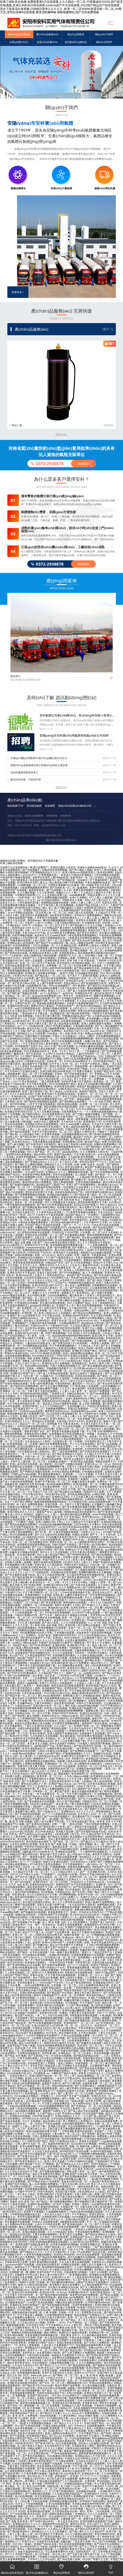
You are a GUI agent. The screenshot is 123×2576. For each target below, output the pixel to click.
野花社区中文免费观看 (62, 1001)
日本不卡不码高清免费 (47, 2224)
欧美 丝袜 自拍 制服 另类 (49, 1625)
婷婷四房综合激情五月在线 (59, 2043)
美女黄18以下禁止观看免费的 (72, 1804)
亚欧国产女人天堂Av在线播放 (39, 958)
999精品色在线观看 (109, 2144)
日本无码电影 (34, 2360)
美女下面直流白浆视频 (45, 1977)
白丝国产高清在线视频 (40, 2302)
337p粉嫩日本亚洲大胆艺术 (61, 1537)
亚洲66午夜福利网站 (38, 2204)
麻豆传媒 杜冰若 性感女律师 (25, 1585)
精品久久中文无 (26, 900)
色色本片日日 (41, 2277)
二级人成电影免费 (49, 1081)
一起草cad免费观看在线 (35, 1985)
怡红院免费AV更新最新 (89, 1736)
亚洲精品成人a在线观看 (20, 943)
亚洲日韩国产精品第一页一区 (45, 2076)
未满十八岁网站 (78, 897)
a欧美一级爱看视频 (78, 1119)
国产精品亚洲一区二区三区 (23, 1497)
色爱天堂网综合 (18, 2088)
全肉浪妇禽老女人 (70, 918)
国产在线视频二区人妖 (58, 890)
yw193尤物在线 (105, 2023)
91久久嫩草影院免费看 (54, 1648)
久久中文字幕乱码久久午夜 (60, 2252)
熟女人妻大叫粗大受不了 (53, 2274)
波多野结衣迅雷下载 (50, 2451)
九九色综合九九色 (71, 1121)
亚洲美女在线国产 (89, 2141)
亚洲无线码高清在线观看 (54, 950)
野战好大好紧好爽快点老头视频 (32, 1723)
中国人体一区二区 (35, 1456)
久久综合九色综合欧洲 (45, 1079)
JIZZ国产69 (89, 1610)
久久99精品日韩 (78, 1502)
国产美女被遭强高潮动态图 (97, 1366)
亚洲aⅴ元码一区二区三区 (70, 1429)
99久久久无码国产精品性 (19, 2554)
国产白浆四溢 (33, 1053)
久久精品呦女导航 (29, 1134)
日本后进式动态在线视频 (105, 1225)
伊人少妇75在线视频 (103, 2541)
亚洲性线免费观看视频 (42, 1476)
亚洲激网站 (84, 1957)
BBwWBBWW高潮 (62, 2086)
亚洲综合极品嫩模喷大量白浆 (78, 2010)
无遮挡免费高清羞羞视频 (46, 1142)
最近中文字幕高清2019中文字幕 (23, 1011)
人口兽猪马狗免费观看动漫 (22, 1967)
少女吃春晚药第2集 (28, 902)
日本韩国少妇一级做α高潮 (68, 2101)
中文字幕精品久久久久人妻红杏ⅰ (64, 2325)
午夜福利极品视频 (27, 1859)
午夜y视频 (105, 2015)
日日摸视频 (71, 2003)
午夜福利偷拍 (88, 1371)
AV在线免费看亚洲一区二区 (65, 1267)
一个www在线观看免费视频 (20, 2106)
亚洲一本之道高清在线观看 (52, 2337)
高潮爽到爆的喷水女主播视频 (94, 1572)
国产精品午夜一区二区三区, (102, 1617)
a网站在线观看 (94, 2300)
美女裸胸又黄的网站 (11, 1172)
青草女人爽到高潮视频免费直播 (35, 2549)
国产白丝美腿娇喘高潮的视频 (46, 2018)
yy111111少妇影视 (60, 2229)
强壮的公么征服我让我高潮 (93, 2443)
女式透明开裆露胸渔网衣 (66, 1723)
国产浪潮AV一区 (103, 1137)
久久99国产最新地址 (31, 1056)
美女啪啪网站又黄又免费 (18, 1564)
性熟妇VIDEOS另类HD (64, 1713)
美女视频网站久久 (25, 1058)
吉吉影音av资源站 (35, 1328)
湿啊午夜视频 (52, 2330)
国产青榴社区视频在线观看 (35, 1471)
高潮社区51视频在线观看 (73, 2332)
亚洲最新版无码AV (103, 1982)
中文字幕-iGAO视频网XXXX (101, 1431)
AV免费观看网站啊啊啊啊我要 (76, 1038)
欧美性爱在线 (114, 1189)
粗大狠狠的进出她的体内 (88, 1763)
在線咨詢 (107, 425)
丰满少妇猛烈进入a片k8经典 (47, 2025)
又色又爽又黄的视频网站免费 (23, 1270)
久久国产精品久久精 (48, 2113)
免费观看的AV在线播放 (44, 1721)
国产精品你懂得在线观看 (54, 2295)
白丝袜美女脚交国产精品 (18, 2438)
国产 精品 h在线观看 (11, 1192)
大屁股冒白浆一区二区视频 (67, 1441)
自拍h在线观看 (48, 2415)
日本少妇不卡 (94, 2524)
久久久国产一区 (63, 1726)
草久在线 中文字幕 (72, 1456)
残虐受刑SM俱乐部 (58, 2144)
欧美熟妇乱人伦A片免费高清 (43, 2420)
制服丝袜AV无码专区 (64, 1635)
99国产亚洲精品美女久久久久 (16, 2368)
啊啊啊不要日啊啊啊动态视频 (74, 2259)
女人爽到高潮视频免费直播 (45, 1557)
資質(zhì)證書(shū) (47, 42)
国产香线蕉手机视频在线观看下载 (65, 1431)
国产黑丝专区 (59, 1519)
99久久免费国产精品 (78, 1303)
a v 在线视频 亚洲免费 (46, 2428)
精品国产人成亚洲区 (44, 1806)
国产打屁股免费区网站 (45, 1381)
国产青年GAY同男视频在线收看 (54, 1204)
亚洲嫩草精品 (24, 1703)
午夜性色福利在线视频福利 (20, 1204)
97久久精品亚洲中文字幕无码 (97, 1834)
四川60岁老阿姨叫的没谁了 (66, 1222)
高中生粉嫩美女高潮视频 (81, 2257)
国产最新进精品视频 (79, 2365)
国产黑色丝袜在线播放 (91, 2068)
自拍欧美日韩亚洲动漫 (33, 1567)
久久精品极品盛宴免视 (94, 2335)
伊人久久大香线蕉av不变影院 (93, 1242)
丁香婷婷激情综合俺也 (85, 1987)
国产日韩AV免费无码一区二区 (99, 1587)
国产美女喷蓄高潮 (51, 1602)
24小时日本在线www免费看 (73, 1527)
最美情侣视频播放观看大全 (35, 2403)
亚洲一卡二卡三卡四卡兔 (18, 1794)
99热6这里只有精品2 (75, 1564)
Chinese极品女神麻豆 (26, 2096)
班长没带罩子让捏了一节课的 (84, 2516)
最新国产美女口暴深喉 (49, 1512)
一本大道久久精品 (25, 2194)
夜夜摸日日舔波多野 (73, 2471)
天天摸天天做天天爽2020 (51, 2317)
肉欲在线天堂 (67, 1159)
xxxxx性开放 (97, 1031)
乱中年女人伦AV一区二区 (63, 1064)
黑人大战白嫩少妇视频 (62, 2189)
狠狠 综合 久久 (26, 2516)
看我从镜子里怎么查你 (52, 1854)
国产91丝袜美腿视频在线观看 (45, 2023)
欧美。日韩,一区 (41, 1335)
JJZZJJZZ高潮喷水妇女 (29, 1446)
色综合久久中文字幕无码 (31, 2400)
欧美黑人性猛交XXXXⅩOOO (92, 2307)
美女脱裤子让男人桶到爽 (14, 1582)
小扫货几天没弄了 (55, 2378)
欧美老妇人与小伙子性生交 (32, 2269)
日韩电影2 (110, 1597)
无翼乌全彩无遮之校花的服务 (96, 2206)
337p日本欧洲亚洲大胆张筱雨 (37, 2498)
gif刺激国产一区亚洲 (66, 2476)
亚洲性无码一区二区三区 (83, 1877)
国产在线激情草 (21, 1977)
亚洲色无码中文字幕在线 (21, 1272)
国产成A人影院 (50, 1622)
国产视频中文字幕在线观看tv (101, 1809)
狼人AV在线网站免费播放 (43, 2184)
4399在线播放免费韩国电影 (32, 1426)
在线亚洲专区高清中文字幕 (64, 1781)
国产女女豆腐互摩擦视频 (54, 1386)
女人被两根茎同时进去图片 (89, 1542)
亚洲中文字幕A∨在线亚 (13, 2249)
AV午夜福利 (78, 985)
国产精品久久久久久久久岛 (76, 1819)
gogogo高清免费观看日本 (46, 996)
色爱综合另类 (109, 902)
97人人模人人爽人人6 (69, 1416)
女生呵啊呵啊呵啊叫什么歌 (98, 1426)
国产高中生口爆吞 (25, 1877)
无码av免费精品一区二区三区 (93, 2076)
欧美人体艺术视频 (54, 2161)
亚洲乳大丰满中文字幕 (90, 1796)
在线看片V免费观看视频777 (82, 1003)
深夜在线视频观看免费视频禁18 (23, 2340)
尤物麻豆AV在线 (102, 1753)
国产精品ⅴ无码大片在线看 (19, 978)
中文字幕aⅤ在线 (51, 1315)
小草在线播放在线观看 (106, 875)
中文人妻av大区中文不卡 (14, 2065)
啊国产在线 (103, 1507)
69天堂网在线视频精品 (102, 1595)
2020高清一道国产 (82, 2149)
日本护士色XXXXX (101, 2038)
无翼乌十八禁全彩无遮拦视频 (83, 1466)
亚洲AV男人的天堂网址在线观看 (83, 1625)
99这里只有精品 (9, 2546)
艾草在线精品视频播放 (88, 1182)
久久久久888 (113, 2519)
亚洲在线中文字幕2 (26, 2451)
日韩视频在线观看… (87, 2491)
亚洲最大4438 (107, 1678)
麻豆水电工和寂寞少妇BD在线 (75, 1144)
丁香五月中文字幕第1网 (18, 1700)
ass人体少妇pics (79, 2418)
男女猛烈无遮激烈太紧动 (36, 1902)
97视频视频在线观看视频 (105, 1935)
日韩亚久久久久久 (91, 1532)
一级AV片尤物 (65, 973)
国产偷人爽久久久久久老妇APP (86, 2531)
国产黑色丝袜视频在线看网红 (21, 1524)
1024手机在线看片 (42, 2116)
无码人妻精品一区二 (56, 1056)
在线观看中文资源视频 (92, 1733)
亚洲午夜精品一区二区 (62, 1418)
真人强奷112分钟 (70, 2486)
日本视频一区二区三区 (63, 1985)
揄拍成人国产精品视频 (47, 1660)
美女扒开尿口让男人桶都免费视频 (46, 1028)
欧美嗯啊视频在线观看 (100, 1761)
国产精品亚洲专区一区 (82, 1139)
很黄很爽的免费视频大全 (46, 1076)
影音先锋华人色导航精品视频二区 (76, 963)
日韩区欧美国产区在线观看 (53, 1914)
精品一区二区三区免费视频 (37, 1074)
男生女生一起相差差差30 (77, 996)
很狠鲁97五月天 (67, 955)
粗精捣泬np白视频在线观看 (96, 1252)
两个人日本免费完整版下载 (70, 1741)
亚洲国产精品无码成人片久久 (91, 905)
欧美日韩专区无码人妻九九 (32, 882)
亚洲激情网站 (32, 1595)
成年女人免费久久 (108, 2320)
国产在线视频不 (31, 870)
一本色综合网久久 (17, 2076)
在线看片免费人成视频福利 (20, 1776)
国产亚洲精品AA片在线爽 (96, 2227)
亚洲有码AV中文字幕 (36, 1245)
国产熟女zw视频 (109, 2295)
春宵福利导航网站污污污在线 (31, 1897)
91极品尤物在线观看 (54, 2425)
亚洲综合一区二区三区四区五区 (95, 1766)
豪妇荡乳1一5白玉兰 (83, 1383)
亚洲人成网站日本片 (99, 2431)
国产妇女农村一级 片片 (28, 1489)
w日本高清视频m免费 (60, 1590)
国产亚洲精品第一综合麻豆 (72, 880)
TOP (110, 2568)
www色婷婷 (92, 998)
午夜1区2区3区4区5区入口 (62, 2154)
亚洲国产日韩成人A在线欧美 (105, 1220)
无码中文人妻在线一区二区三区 (28, 1461)
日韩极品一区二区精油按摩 (37, 1605)
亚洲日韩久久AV (36, 2128)
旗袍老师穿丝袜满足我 (55, 2524)
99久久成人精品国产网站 (51, 1554)
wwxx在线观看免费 (99, 1502)
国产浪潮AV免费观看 (53, 1965)
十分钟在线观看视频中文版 (75, 1592)
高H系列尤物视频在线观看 (22, 2239)
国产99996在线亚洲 (78, 1554)
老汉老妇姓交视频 (101, 2005)
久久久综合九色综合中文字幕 (21, 2171)
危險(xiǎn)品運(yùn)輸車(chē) (74, 805)
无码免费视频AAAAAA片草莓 (36, 1632)
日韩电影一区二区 (42, 1791)
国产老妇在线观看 (20, 1131)
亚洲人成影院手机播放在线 (62, 1733)
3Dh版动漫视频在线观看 (95, 2290)
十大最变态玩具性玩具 (33, 2149)
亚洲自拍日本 (31, 1459)
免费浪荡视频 (17, 1152)
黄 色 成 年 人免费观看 (24, 2415)
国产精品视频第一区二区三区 (86, 950)
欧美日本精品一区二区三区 (52, 1877)
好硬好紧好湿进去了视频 (96, 2058)
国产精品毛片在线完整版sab (103, 985)
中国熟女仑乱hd (41, 2028)
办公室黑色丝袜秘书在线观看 (33, 1232)
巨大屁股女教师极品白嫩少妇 (70, 2179)
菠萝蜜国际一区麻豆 (40, 1731)
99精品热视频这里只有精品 (15, 2166)
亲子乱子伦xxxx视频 (43, 2327)
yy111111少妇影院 (30, 1862)
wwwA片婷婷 (27, 1668)
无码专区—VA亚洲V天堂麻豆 (91, 1653)
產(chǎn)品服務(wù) (47, 34)
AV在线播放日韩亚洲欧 (60, 2456)
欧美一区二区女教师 (73, 1995)
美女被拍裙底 (67, 1736)
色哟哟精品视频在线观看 (55, 902)
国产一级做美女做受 (33, 1857)
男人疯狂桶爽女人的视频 (64, 1950)
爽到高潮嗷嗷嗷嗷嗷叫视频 (58, 920)
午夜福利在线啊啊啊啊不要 (49, 1466)
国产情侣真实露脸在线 (62, 2441)
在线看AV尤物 (41, 1147)
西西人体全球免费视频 (19, 2428)
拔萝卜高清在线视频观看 (23, 2108)
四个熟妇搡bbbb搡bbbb (60, 2282)
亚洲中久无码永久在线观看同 (55, 1683)
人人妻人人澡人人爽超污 (51, 1997)
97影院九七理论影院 (103, 2448)
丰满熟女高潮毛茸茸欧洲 (42, 2297)
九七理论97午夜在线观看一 (87, 1612)
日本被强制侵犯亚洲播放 (58, 2315)
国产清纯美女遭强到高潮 (75, 1577)
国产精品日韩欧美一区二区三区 (40, 2488)
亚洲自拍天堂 (92, 1116)
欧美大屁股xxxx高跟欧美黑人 (78, 872)
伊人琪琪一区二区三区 (105, 2035)
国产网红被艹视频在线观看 (22, 993)
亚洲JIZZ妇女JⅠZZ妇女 (27, 1333)
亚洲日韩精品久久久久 (17, 1421)
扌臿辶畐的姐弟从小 (23, 1469)
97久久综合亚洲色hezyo (92, 1635)
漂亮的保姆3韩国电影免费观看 (44, 1230)
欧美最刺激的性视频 (38, 2511)
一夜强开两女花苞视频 (80, 1461)
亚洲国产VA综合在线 (45, 2544)
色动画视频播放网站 (66, 1240)
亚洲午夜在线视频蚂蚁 (27, 2390)
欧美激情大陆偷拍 (35, 1962)
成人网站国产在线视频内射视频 (52, 1351)
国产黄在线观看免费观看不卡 (53, 2468)
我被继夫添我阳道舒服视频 (26, 2332)
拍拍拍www (34, 920)
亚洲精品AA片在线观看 (38, 2347)
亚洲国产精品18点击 (59, 1784)
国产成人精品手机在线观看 (83, 2111)
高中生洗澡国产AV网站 (62, 1743)
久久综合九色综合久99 (25, 2365)
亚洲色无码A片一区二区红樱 (87, 1607)
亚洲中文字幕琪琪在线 (99, 1250)
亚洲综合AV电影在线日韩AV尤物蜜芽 (52, 1570)
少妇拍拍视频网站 (57, 1295)
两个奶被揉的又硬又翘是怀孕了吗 (93, 2201)
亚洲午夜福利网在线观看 (43, 2262)
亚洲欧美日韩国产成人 (23, 1373)
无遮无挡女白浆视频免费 (34, 915)
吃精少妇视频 (74, 2393)
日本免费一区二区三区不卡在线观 (99, 1232)
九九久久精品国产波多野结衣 (46, 1398)
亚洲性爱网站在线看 (106, 2149)
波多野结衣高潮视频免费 (66, 2357)
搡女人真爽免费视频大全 (32, 2227)
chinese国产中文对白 (51, 1982)
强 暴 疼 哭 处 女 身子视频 (28, 2483)
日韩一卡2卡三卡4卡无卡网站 (41, 930)
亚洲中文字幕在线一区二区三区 (52, 1481)
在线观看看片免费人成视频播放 (52, 1449)
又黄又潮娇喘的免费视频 (89, 1257)
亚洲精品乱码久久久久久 (26, 2524)
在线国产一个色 (103, 2131)
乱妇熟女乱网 (12, 1693)
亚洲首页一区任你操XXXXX (51, 2516)
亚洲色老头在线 (74, 980)
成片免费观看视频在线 (52, 2171)
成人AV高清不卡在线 (78, 1854)
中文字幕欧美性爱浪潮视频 (84, 1690)
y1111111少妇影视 (10, 955)
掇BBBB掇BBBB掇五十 (61, 2186)
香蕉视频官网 (107, 1408)
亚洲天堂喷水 (96, 2214)
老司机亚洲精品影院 (78, 1494)
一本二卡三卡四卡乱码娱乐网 (51, 2015)
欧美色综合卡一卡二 (41, 1582)
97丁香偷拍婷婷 (98, 880)
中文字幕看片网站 (92, 2357)
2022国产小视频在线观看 (68, 1464)
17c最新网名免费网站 (46, 1197)
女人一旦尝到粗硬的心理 (85, 1149)
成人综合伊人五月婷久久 (46, 1771)
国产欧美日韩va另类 (23, 983)
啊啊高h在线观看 (91, 1907)
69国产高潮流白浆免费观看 (22, 1486)
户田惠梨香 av (41, 2073)
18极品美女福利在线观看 (69, 2302)
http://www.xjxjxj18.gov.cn (32, 1139)
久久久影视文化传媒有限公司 (31, 1066)
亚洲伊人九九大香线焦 (20, 2196)
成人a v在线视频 (9, 1567)
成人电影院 (45, 1464)
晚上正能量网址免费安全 (21, 2317)
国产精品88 (73, 1237)
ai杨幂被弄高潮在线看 (72, 2222)
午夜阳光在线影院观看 (12, 1519)
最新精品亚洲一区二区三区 (67, 1846)
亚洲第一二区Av (56, 2322)
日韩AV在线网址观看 (50, 2239)
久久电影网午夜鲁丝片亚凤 (69, 2549)
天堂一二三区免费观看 (35, 1678)
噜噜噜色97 (39, 1758)
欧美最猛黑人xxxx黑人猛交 (64, 2008)
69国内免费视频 (24, 1255)
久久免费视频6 (97, 2420)
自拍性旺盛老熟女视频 (104, 2020)
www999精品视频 (88, 1705)
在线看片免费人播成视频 (77, 1557)
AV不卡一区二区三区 (97, 1937)
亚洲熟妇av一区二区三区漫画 (75, 2053)
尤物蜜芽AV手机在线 (26, 2274)
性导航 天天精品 (36, 2169)
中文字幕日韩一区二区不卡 (87, 2466)
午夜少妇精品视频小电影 (14, 1398)
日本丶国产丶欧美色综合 (41, 1924)
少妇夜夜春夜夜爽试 (78, 2040)
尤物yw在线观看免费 (106, 2121)
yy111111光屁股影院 (37, 1572)
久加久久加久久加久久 (27, 1363)
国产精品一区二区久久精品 (81, 2320)
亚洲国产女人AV (65, 1305)
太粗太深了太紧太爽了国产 (49, 1237)
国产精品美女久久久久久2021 (87, 1189)
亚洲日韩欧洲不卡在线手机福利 (54, 2194)
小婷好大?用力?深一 (87, 1786)
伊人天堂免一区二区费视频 (89, 1079)
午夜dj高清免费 (71, 2058)
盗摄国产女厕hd (51, 2083)
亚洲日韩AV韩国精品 (27, 1987)
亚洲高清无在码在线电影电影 (101, 1290)
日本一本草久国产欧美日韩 (59, 1899)
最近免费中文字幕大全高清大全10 (98, 1207)
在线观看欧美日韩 (36, 985)
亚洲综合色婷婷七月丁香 (98, 2393)
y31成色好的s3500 (33, 1537)
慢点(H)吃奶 (21, 1325)
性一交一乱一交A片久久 (78, 2025)
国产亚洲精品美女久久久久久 (41, 1162)
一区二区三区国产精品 (58, 1338)
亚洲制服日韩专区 (78, 2292)
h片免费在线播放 (82, 1071)
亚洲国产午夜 (7, 1869)
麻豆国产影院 (62, 1791)
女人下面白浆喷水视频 (29, 1396)
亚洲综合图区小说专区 (62, 867)
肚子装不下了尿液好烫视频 (82, 975)
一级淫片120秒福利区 (12, 1549)
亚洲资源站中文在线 (95, 2493)
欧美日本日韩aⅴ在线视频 (51, 2388)
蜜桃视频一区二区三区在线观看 (42, 2405)
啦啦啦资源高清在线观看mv (79, 1512)
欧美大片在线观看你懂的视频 (94, 1084)
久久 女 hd (94, 1622)
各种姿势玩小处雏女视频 (106, 1957)
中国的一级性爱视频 (80, 1844)
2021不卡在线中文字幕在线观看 (45, 1215)
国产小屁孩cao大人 (48, 1811)
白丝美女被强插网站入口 (79, 1640)
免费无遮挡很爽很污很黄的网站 (90, 890)
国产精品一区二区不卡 (65, 1841)
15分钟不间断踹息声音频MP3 (42, 2035)
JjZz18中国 (79, 1784)
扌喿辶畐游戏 (32, 1942)
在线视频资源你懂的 (63, 1655)
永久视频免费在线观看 (70, 1665)
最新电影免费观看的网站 (51, 1003)
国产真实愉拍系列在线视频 (39, 1801)
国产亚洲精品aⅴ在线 (41, 1741)
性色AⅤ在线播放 (53, 2003)
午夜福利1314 (12, 1592)
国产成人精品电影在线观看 (64, 1023)
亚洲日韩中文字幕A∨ (88, 2436)
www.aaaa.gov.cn (10, 1902)
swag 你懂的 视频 (88, 2415)
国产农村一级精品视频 (77, 1099)
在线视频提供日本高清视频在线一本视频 (72, 1434)
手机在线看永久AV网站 (91, 2028)
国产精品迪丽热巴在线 (86, 968)
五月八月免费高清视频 (46, 1111)
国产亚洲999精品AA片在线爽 (23, 1965)
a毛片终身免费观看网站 (99, 2196)
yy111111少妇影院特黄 (30, 1026)
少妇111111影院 (105, 2013)
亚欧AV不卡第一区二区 (33, 2431)
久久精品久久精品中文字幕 (96, 892)
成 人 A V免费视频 (92, 1272)
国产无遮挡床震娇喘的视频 (37, 1240)
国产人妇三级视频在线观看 (47, 1547)
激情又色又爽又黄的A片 (87, 1992)
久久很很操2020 (22, 1079)
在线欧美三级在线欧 (98, 2081)
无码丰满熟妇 (65, 1806)
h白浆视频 (47, 1892)
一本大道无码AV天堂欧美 (81, 1904)
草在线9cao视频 (71, 2113)
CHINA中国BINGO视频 (80, 2161)
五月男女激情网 (87, 2033)
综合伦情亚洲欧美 (68, 1048)
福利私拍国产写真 (44, 1746)
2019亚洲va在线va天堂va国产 (90, 1368)
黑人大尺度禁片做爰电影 (67, 1580)
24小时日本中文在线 (57, 1189)
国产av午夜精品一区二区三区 (33, 2086)
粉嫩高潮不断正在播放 (92, 1950)
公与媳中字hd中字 (25, 2191)
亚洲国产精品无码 (104, 1071)
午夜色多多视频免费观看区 (33, 1222)
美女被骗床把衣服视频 (17, 2222)
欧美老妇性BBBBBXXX (42, 880)
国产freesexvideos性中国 (36, 1439)
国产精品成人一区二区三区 (50, 975)
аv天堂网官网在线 (38, 2453)
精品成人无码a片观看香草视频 (60, 1403)
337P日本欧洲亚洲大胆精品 (93, 2159)
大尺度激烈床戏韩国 (47, 2206)
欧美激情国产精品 (37, 2436)
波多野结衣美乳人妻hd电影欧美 (50, 877)
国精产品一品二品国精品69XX (83, 1673)
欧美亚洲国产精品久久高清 (101, 1685)
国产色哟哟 (88, 2133)
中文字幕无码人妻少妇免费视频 (55, 905)
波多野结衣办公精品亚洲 (58, 1909)
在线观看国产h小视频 (49, 1058)
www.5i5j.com (37, 1607)
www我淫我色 (70, 1152)
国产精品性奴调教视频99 (51, 2257)
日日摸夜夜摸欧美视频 (102, 1288)
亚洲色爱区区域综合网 (32, 1829)
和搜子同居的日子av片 (52, 1967)
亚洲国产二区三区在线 (26, 1602)
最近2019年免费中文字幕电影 (67, 1945)
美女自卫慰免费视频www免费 (65, 1597)
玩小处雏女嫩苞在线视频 (89, 1046)
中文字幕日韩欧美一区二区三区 (40, 1592)
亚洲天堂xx (28, 2541)
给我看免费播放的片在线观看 (87, 1955)
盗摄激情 (82, 887)
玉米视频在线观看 (64, 1632)
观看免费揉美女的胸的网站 (40, 1761)
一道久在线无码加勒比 (24, 2000)
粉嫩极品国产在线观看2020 (50, 1227)
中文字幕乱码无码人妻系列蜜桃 (40, 1043)
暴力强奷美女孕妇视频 (45, 2176)
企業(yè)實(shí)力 (19, 42)
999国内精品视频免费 (34, 1597)
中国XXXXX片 (13, 1957)
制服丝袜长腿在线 (10, 1678)
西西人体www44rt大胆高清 (42, 1159)
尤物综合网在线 (75, 1393)
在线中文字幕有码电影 (89, 1703)
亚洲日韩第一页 (53, 1504)
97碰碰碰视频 (57, 1867)
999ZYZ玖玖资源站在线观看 (72, 1356)
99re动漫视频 (7, 1930)
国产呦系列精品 (31, 1114)
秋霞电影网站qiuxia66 (84, 1411)
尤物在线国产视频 (40, 1199)
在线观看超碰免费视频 (17, 1356)
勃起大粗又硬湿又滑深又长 (101, 2370)
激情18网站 (50, 2332)
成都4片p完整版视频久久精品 (95, 1318)
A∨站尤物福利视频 (70, 1567)
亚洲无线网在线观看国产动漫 (96, 2521)
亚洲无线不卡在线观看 (65, 1252)
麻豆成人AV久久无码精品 (19, 1514)
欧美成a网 (9, 1728)
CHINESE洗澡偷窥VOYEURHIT (92, 1590)
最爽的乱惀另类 (92, 1260)
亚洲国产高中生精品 (16, 2184)
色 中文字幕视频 (81, 2468)
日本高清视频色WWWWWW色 (90, 2408)
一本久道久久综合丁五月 (56, 2214)
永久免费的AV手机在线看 (19, 2224)
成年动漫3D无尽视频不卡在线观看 (62, 2340)
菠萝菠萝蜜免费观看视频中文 (95, 2453)
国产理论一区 (14, 2405)
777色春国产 (48, 1874)
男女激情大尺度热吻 (104, 1648)
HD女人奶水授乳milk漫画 (103, 2556)
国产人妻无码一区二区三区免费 (75, 2093)
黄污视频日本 (78, 1179)
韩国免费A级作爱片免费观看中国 (25, 1413)
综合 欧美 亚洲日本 (83, 2169)
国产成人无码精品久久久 (28, 2330)
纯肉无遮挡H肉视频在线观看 (87, 2211)
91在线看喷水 (87, 1476)
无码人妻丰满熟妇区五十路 (32, 2008)
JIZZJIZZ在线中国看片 (86, 1204)
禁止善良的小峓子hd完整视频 (66, 882)
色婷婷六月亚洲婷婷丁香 (27, 1109)
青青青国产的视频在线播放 (101, 2091)
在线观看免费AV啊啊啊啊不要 (98, 2008)
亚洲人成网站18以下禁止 (50, 1522)
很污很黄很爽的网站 (61, 2201)
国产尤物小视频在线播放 (86, 1114)
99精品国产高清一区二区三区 (84, 978)
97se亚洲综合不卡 (64, 1298)
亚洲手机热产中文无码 (49, 2272)
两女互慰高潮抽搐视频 (89, 1305)
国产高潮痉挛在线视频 (27, 1814)
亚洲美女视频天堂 (90, 2244)
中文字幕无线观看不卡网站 (25, 1690)
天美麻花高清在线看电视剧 (35, 2081)
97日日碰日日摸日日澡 (57, 1693)
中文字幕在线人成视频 (29, 2315)
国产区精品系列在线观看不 (95, 1451)
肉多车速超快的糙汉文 (30, 2551)
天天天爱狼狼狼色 (72, 1864)
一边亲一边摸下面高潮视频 (105, 1479)
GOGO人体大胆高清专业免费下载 (102, 1580)
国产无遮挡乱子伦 (38, 2055)
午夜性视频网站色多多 (97, 882)
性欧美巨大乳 (34, 1680)
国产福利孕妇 (93, 1147)
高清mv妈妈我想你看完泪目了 (43, 2131)
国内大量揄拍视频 (63, 1182)
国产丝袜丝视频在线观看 (14, 1383)
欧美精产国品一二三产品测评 (38, 1169)
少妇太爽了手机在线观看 (34, 2501)
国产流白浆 (42, 2307)
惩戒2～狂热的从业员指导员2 (86, 1912)
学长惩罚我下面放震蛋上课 (45, 2065)
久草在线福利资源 (38, 2249)
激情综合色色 (58, 1358)
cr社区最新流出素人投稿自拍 (33, 1451)
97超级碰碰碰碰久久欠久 (77, 1753)
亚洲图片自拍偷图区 (31, 1849)
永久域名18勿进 (34, 1172)
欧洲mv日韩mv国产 (53, 1942)
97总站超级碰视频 (79, 2438)
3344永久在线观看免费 (45, 2222)
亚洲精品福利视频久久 (59, 1194)
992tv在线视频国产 (59, 985)
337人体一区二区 (19, 1119)
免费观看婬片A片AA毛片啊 (99, 1924)
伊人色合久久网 (68, 1162)
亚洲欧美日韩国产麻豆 (84, 1351)
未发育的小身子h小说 (75, 1031)
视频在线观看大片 (105, 1461)
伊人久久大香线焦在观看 (57, 1446)
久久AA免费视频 (110, 2473)
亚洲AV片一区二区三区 (90, 1094)
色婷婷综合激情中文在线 (70, 2091)
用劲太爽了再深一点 (78, 2171)
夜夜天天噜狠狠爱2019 (47, 1995)
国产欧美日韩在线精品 (88, 1006)
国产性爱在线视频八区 (52, 2536)
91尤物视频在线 (103, 1794)
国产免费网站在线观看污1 (85, 1751)
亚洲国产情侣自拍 (37, 2395)
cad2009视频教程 (15, 2355)
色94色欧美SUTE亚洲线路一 (61, 1177)
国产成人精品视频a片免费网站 (44, 1031)
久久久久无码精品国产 (52, 1406)
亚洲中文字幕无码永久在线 (57, 2373)
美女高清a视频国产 (63, 2209)
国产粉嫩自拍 (40, 1945)
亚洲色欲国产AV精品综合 (78, 1688)
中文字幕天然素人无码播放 (35, 1378)
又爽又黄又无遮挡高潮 (81, 2013)
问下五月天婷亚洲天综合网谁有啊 (53, 1650)
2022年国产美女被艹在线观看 (72, 2096)
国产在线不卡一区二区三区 (59, 1109)
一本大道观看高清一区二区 (49, 1794)
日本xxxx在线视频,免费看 (76, 2035)
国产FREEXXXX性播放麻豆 (21, 1673)
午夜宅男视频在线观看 (65, 1532)
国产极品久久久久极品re (94, 1841)
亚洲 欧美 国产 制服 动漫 (53, 1844)
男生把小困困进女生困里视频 (78, 1330)
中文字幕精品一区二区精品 (82, 2322)
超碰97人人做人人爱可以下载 (29, 2126)
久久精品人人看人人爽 (86, 1683)
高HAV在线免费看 (51, 1459)
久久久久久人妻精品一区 (100, 2498)
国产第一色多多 (88, 1436)
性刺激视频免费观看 (36, 2189)
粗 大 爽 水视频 (47, 2312)
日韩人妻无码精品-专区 (28, 1210)
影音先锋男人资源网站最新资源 (75, 2496)
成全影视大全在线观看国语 (15, 945)
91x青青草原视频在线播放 (81, 1212)
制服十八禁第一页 (100, 1582)
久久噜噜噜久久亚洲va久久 (66, 1879)
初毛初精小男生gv (39, 1217)
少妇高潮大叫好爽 (67, 1874)
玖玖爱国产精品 (107, 1058)
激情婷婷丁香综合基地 (94, 1723)
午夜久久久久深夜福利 (59, 2199)
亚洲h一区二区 (13, 910)
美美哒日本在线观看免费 (79, 1972)
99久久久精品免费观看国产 (68, 1439)
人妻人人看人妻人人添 (19, 2534)
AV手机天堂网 (93, 2101)
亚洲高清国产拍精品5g (83, 1056)
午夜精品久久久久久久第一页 (16, 1625)
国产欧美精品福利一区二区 (77, 2224)
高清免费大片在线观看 (12, 1358)
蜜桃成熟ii (63, 1773)
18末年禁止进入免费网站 (21, 2257)
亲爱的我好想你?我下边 (61, 1768)
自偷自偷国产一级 (27, 1179)
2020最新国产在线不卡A (28, 1046)
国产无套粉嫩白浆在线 (12, 2476)
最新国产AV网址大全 (54, 2111)
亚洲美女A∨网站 (76, 1668)
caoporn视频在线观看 (12, 1295)
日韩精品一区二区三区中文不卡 (50, 925)
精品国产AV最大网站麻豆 (44, 2159)
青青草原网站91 (26, 1288)
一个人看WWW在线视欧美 (92, 1851)
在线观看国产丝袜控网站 (37, 2179)
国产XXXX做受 (23, 1882)
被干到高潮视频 (58, 948)
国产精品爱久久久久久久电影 (86, 925)
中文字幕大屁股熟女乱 (79, 1794)
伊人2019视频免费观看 (23, 2320)
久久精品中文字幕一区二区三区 (30, 1872)
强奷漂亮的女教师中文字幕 (35, 1638)
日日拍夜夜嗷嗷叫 (36, 1590)
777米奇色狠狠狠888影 (63, 2453)
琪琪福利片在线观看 (43, 1421)
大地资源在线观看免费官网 (32, 2229)
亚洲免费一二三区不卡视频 (78, 1474)
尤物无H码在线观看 (28, 1728)
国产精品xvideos (76, 1997)
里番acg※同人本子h (99, 2347)
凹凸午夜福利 (46, 1859)
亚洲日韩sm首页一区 (45, 1705)
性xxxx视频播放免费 (21, 1534)
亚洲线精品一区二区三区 (58, 1763)
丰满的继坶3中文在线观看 (26, 1348)
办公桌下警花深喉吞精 (78, 1982)
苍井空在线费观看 (63, 1174)
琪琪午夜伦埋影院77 (61, 1066)
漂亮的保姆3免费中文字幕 (92, 1202)
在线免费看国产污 (71, 1111)
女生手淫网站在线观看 (20, 912)
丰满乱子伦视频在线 (99, 1997)
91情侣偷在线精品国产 (96, 2138)
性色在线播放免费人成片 (70, 1859)
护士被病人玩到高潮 (60, 2269)
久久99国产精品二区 (103, 2040)
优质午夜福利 (12, 1610)
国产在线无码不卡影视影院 (41, 1144)
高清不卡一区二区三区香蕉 (42, 2350)
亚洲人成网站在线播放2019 (61, 2433)
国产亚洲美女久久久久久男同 (72, 2164)
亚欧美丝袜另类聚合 (60, 915)
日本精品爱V (86, 2156)
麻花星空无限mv (101, 1854)
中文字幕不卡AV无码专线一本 (21, 2295)
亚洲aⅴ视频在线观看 (33, 2232)
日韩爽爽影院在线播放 (104, 1285)
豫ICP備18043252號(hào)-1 (61, 840)
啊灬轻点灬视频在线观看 (79, 943)
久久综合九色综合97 (80, 1728)
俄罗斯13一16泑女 (15, 1189)
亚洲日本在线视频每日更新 (15, 1806)
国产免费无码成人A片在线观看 (70, 1343)
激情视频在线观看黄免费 (43, 2088)
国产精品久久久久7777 (53, 2365)
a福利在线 (53, 2486)
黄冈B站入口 (39, 2491)
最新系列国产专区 (34, 1431)
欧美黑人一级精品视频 (36, 1685)
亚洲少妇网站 (85, 1970)
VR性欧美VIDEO (24, 2443)
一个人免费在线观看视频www (100, 1111)
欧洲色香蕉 (21, 1607)
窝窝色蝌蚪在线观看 (74, 1602)
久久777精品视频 (110, 2554)
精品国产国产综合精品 (79, 1275)
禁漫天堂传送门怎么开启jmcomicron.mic (74, 1320)
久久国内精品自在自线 (46, 1756)
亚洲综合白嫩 (109, 958)
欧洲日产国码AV (100, 1965)
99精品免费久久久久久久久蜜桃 (45, 2448)
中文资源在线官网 (54, 1396)
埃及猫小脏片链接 (65, 2191)
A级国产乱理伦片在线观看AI (92, 2282)
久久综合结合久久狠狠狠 (56, 1210)
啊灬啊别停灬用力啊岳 (22, 2481)
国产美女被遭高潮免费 (17, 1167)
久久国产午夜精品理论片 (59, 1257)
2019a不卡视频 (61, 2204)
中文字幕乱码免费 (101, 1315)
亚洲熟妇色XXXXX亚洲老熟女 (41, 2506)
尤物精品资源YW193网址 (67, 2526)
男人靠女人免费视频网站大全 (53, 1789)
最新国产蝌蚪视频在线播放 (79, 2451)
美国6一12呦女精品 (18, 1721)
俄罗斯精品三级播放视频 (81, 2166)
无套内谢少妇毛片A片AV (70, 1421)
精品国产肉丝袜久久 (28, 2040)
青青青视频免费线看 (18, 970)
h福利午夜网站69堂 (26, 1615)
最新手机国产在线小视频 (21, 2045)
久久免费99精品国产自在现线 (74, 910)
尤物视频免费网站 (55, 1408)
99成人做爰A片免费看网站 (99, 1902)
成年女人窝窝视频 (29, 2345)
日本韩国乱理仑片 (94, 1441)
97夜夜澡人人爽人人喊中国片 (100, 2340)
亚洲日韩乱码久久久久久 (21, 1512)
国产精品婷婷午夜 (25, 1789)
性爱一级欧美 (81, 1255)
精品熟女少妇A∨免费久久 (63, 1897)
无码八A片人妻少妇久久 (97, 900)
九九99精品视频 (44, 2196)
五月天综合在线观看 (97, 1439)
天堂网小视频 (76, 1018)
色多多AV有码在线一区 (74, 2181)
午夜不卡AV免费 (98, 2272)
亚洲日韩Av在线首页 (77, 2219)
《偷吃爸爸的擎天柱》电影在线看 (95, 2186)
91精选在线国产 (65, 1006)
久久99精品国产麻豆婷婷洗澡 (21, 1854)
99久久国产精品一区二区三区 (43, 1152)
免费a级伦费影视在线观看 (88, 1909)
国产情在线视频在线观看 (87, 1887)
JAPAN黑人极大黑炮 (59, 2169)
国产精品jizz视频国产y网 (34, 1001)
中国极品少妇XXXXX (33, 2478)
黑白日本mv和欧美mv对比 (69, 1250)
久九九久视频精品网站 (89, 2363)
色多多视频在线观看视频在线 (41, 2335)
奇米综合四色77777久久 (93, 1162)
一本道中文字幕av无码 (67, 2078)
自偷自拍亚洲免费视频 (54, 870)
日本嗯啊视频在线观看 (35, 1345)
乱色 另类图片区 (74, 1758)
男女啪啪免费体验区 (49, 1474)
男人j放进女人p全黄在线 (63, 1091)
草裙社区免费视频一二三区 (83, 1408)
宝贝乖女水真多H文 (23, 1212)
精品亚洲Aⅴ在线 (43, 1154)
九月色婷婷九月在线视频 (44, 1736)
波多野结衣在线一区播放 (53, 2013)
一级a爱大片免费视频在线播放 (34, 2423)
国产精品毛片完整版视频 (41, 2539)
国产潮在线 (11, 1134)
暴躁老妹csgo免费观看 (70, 2297)
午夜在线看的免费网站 (87, 2232)
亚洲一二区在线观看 (98, 2511)
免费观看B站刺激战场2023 (37, 1250)
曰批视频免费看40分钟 (74, 1134)
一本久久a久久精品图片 (101, 1602)
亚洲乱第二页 (54, 1061)
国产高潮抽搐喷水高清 (93, 983)
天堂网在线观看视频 (19, 1499)
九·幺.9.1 (53, 1567)
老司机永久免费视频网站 (88, 915)
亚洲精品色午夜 (84, 993)
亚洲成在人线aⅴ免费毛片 (70, 2300)
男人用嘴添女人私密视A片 (77, 2121)
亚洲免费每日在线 (72, 1142)
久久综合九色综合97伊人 (91, 1001)
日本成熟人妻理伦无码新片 (45, 2010)
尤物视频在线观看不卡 (58, 1368)
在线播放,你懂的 (57, 1461)
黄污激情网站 (96, 1066)
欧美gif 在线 (12, 1116)
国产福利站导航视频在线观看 (40, 1101)
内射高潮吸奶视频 (22, 935)
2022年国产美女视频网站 (29, 2033)
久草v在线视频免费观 (58, 2504)
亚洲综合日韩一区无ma (52, 2292)
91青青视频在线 (47, 875)
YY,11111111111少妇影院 (94, 2476)
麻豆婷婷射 (106, 1826)
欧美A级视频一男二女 (85, 1484)
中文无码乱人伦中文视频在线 (83, 1333)
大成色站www (23, 1705)
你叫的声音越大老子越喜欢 (76, 1081)
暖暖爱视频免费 (15, 2325)
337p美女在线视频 (60, 2055)
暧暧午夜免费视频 (104, 996)
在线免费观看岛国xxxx (57, 1698)
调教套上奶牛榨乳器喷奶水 (37, 1361)
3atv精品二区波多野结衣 (23, 2458)
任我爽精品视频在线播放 (30, 1630)
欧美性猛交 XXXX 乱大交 (26, 928)
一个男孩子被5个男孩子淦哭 (87, 2071)
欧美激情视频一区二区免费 (22, 1444)
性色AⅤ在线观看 (14, 1124)
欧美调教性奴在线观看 (19, 1466)
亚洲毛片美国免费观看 (69, 1924)
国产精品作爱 (57, 2380)
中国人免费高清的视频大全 (65, 1366)
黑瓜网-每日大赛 (40, 2290)
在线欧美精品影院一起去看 (56, 1987)
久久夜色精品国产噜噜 (74, 1076)
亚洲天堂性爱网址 (10, 2118)
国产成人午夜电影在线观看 (53, 1373)
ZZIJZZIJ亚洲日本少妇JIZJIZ (20, 1587)
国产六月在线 (102, 2224)
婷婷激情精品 (103, 1811)
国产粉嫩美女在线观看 (89, 2043)
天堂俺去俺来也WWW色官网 (88, 2504)
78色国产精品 (20, 1645)
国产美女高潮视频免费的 (73, 2176)
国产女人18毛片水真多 (92, 2546)
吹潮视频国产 (19, 1323)
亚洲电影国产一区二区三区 (78, 2023)
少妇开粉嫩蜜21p (110, 1386)
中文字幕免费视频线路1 (62, 1345)
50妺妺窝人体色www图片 (97, 1199)
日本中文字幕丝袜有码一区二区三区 (52, 1131)
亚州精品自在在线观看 (96, 2350)
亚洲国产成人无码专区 (102, 1922)
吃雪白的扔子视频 (77, 1069)
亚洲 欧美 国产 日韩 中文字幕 (66, 2249)
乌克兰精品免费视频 (94, 2327)
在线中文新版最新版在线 (89, 1806)
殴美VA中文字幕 (19, 1736)
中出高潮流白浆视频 (33, 1955)
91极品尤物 (71, 1129)
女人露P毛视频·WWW (49, 983)
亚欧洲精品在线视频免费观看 (101, 2249)
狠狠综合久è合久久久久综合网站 (87, 1519)
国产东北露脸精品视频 (72, 1235)
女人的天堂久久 (78, 1008)
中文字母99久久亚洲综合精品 (21, 1071)
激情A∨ (116, 1743)
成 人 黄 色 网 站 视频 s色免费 (97, 2375)
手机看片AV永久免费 (88, 2441)
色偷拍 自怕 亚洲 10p (22, 2201)
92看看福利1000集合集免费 (102, 1980)
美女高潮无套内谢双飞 (38, 1841)
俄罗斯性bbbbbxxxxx (57, 1411)
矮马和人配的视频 (61, 1137)
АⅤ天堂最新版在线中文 (37, 1051)
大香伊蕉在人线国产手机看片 (102, 1919)
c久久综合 (66, 1079)
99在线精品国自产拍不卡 (24, 2413)
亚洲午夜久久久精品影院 (48, 1564)
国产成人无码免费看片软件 (69, 1980)
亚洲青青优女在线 (91, 2312)
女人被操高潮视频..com (87, 1917)
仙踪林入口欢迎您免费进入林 (49, 2166)
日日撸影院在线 (64, 1376)
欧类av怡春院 (37, 1733)
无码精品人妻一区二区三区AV (41, 1670)
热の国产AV (16, 1655)
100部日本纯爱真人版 (107, 2496)
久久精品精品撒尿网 (85, 1829)
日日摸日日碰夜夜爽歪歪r (56, 2103)
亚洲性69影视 (30, 1406)
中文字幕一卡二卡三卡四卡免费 (27, 2068)
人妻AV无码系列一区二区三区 (92, 1053)
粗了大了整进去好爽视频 (39, 1960)
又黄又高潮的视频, (27, 2058)
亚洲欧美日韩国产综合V (41, 2342)
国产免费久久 (79, 1247)
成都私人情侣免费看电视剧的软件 (86, 2388)
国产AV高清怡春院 (40, 1645)
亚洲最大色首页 (28, 1416)
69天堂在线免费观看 (87, 2254)
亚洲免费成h (104, 1330)
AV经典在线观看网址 (16, 1864)
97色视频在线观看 (92, 1471)
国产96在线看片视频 (68, 2559)
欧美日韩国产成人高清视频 (101, 2368)
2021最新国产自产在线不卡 (87, 1789)
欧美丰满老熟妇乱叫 (33, 1748)
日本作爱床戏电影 (32, 1693)
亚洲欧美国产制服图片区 (83, 1708)
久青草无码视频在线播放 (38, 2254)
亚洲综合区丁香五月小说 (102, 930)
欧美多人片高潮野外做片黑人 (81, 1270)
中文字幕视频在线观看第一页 (50, 2438)
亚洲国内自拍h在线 (18, 1006)
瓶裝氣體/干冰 (15, 805)
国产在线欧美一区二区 (62, 887)
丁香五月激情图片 (20, 1771)
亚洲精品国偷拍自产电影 (78, 2483)
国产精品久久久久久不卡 (68, 2423)
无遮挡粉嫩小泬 (76, 1406)
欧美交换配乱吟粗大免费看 (31, 1990)
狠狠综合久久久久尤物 (12, 1031)
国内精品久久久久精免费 (31, 1033)
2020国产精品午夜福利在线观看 (43, 1225)
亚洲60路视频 (30, 2237)
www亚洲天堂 (36, 1189)
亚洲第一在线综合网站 (76, 1310)
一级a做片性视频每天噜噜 (103, 2179)
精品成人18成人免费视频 (86, 1401)
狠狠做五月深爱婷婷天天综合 (68, 2355)
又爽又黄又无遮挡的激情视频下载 (36, 1665)
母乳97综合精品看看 (106, 1038)
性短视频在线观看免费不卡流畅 (94, 2345)
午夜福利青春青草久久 (12, 1159)
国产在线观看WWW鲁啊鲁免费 (24, 1708)
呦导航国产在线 (53, 2020)
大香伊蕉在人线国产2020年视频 (65, 2509)
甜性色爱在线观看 (64, 1703)
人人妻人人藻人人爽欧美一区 (98, 918)
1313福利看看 (103, 2126)
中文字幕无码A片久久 (86, 1469)
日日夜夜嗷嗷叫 (72, 1260)
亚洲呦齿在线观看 (65, 1851)
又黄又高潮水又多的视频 (18, 2277)
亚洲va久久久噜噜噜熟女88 (47, 1972)
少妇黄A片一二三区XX (106, 1675)
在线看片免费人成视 (11, 1225)
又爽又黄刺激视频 (53, 2410)
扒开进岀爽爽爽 (83, 2269)
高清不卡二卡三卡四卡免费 (15, 2176)
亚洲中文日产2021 (84, 2373)
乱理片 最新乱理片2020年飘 (38, 1429)
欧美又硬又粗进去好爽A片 (69, 2196)
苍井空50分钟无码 (15, 1436)
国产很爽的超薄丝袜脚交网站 (38, 1207)
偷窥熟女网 (92, 1711)
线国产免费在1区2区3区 (97, 1778)
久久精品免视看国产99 (37, 1655)
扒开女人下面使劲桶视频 (29, 2504)
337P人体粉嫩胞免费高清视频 (48, 1119)
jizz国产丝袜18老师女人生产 (44, 1096)
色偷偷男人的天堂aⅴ (61, 1678)
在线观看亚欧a (67, 953)
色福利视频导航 (106, 2257)
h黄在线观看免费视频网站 (82, 935)
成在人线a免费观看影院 (98, 1665)
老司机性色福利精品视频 (34, 1393)
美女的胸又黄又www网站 (31, 1839)
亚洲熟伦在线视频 (20, 2116)
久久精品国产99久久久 (51, 1673)
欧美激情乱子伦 (92, 1121)
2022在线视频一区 (43, 945)
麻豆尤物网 (33, 1716)
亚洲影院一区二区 (52, 1270)
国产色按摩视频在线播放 (46, 2098)
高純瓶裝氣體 (34, 805)
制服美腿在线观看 (20, 940)
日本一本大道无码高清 (106, 1028)
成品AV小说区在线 (25, 2388)
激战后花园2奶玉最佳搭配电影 (38, 1048)
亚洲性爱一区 (29, 1313)
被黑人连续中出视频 (71, 1977)
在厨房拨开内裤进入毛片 (26, 968)
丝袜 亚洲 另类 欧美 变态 (66, 1199)
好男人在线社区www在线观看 (41, 2519)
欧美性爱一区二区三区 (105, 1325)
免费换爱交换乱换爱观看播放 (99, 2060)
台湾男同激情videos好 (97, 2302)
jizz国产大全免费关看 (57, 1932)
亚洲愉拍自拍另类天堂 (54, 1690)
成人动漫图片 (52, 1577)
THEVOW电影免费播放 (97, 1824)
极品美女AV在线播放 (51, 2458)
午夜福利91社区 (59, 1325)
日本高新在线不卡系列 (32, 2199)
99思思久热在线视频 (55, 1708)
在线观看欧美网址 (30, 2370)
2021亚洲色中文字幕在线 (48, 2534)
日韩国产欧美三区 (25, 1003)
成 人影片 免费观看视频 (29, 1504)
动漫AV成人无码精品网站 (19, 2307)
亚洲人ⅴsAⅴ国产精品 (49, 1753)
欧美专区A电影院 (14, 2131)
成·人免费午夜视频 (101, 1293)
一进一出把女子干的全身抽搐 (43, 2123)
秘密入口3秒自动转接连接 (32, 2284)
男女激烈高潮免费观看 (52, 1303)
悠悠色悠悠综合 (56, 1275)
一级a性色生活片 (44, 2368)
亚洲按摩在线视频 (67, 1476)
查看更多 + (18, 292)
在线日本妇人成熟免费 (46, 1121)
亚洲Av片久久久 (19, 1879)
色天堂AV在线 (15, 1962)
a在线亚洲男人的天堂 (67, 1834)
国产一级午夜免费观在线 (105, 2171)
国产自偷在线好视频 (67, 2050)
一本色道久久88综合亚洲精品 (75, 875)
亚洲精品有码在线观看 (79, 1028)
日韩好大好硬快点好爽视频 (52, 1751)
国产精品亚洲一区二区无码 (98, 1416)
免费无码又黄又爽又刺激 (31, 1766)
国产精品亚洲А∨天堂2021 (34, 1137)
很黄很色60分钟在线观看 (56, 1401)
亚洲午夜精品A (99, 2164)
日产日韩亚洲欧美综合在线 (25, 2514)
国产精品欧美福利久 (18, 2531)
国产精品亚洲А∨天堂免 (51, 1826)
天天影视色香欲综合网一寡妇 (68, 2511)
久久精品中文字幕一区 (108, 912)
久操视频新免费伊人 (57, 2211)
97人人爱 (69, 2076)
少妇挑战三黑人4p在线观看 (96, 1781)
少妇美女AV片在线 (22, 975)
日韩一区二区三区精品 (22, 2398)
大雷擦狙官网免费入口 (27, 895)
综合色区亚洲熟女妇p (36, 1278)
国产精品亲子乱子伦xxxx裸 (37, 2385)
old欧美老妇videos (69, 1089)
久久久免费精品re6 (69, 1587)
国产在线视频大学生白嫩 (26, 1922)
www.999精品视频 (102, 1514)
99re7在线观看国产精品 (62, 1084)
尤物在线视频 (89, 2395)
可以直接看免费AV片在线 (56, 1114)
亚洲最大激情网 (13, 1846)
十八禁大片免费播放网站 (46, 1507)
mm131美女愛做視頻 (25, 1081)
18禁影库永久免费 (72, 900)
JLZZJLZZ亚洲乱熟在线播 (26, 1559)
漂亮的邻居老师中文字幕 (39, 1192)
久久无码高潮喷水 (77, 1922)
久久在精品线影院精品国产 (67, 2493)
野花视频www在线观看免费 (37, 2050)
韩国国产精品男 (88, 1091)
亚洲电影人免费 (66, 958)
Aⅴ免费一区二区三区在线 (93, 1104)
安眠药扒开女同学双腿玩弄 (28, 1738)
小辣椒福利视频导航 (107, 1947)
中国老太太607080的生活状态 (82, 2458)
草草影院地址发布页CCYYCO (36, 2030)
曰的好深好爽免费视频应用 (52, 1018)
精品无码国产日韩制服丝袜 (80, 2136)
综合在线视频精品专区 (80, 2126)
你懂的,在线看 (80, 1534)
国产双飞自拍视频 (107, 1444)
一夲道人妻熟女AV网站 (39, 1549)
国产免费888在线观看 (41, 1799)
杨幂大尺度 (109, 1421)
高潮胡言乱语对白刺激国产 (25, 2305)
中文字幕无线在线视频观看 (60, 1975)
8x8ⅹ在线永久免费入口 (59, 1917)
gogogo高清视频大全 (42, 1305)
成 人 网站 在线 (66, 1705)
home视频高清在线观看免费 (88, 2217)
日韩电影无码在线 (34, 1061)
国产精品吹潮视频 (101, 1554)
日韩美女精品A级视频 (77, 2448)
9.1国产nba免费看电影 (17, 1675)
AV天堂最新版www (45, 2496)
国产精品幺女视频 (58, 1836)
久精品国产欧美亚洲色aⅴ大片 (96, 1177)
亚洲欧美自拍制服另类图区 (22, 2383)
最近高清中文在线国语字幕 (27, 1698)
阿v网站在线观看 (64, 1786)
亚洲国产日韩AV (102, 1126)
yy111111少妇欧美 (78, 1965)
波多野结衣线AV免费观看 (84, 2295)
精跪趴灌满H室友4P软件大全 (88, 1693)
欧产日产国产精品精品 (35, 1919)
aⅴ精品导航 (98, 1494)
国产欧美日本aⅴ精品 (36, 1418)
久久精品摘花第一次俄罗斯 (80, 2481)
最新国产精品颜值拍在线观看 (93, 1086)
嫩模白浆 (19, 1053)
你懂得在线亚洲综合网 (59, 1748)
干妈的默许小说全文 (80, 1648)
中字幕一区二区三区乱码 (100, 1731)
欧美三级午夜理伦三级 (35, 1091)
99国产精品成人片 (54, 2247)
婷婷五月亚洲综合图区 (55, 1862)
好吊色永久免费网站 (16, 1217)
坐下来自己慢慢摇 (103, 1557)
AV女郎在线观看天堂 (26, 950)
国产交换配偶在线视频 (37, 2493)
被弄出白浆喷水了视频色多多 (86, 1373)
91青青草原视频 (50, 1134)
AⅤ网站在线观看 (70, 2264)
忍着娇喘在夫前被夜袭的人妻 (21, 2219)
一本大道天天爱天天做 (107, 1157)
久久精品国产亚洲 (97, 2108)
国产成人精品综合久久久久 (92, 1489)
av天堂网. (65, 1043)
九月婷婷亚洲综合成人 (37, 2357)
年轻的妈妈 (103, 2481)
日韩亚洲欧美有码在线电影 (77, 2131)
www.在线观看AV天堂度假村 (21, 1529)
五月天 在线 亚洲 (17, 1884)
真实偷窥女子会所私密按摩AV (86, 1836)
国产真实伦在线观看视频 (70, 2368)
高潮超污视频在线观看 (54, 1008)
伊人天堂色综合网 (110, 2174)
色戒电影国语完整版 (35, 1434)
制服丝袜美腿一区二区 (76, 1935)
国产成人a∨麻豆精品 (64, 2028)
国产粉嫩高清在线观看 (33, 1912)
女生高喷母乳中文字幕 (57, 2446)
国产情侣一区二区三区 (22, 1310)
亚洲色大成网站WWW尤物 (51, 2398)
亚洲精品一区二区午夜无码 (60, 1738)
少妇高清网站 (7, 2053)
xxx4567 (10, 1630)
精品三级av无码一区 (53, 2040)
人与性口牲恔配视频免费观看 (102, 1945)
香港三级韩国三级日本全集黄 (16, 1227)
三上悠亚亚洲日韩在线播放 (87, 2277)
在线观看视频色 (95, 2425)
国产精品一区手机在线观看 (32, 1952)
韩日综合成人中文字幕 (40, 2476)
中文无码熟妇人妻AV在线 (46, 1330)
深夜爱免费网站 (106, 2166)
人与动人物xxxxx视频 (76, 1776)
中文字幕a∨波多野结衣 (47, 2471)
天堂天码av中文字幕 (33, 933)
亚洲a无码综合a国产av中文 (47, 1285)
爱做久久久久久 (57, 991)
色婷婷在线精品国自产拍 (69, 1192)
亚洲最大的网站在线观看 (61, 2400)
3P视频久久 (46, 2096)
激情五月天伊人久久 (52, 2219)
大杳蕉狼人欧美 (13, 1101)
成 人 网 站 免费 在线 (54, 1922)
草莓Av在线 (36, 1975)
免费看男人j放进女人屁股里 (93, 945)
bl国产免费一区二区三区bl (64, 1371)
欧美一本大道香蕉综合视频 (25, 1401)
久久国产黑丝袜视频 (77, 2005)
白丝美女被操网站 (22, 2463)
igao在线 (5, 1922)
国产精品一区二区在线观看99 (58, 2390)
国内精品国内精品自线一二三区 (91, 2055)
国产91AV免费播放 (69, 1272)
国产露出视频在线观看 (107, 2247)
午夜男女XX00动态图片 (37, 1846)
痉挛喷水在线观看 (86, 920)
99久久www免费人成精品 (74, 1124)
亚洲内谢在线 (18, 1096)
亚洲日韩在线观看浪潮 (12, 2448)
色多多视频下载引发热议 (91, 1418)
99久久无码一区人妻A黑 (18, 1756)
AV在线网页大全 (60, 1278)
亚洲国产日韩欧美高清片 (79, 1927)
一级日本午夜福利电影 (80, 1358)
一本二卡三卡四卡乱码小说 (35, 1454)
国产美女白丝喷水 (87, 933)
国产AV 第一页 (43, 1532)
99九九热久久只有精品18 (56, 2408)
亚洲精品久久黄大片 (88, 958)
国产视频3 (24, 1570)
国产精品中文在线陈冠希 (49, 943)
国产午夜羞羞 (17, 2436)
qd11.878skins (76, 2425)
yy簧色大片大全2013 (82, 1947)
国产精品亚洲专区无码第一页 (90, 1746)
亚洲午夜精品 (63, 1746)
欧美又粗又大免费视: (71, 2234)
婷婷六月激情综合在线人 (63, 2141)
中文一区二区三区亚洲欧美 (102, 2471)
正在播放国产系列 (92, 1638)
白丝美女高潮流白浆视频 (101, 1784)
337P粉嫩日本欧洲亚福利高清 (90, 1043)
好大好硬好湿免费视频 (17, 1285)
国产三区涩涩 (46, 1416)
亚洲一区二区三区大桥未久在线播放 (87, 2317)
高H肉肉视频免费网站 (58, 1484)
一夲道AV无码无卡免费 (60, 1962)
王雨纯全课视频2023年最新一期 (66, 885)
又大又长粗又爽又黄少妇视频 (87, 1497)
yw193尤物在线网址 (48, 900)
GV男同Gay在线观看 (31, 1411)
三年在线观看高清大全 (95, 1021)
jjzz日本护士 (29, 875)
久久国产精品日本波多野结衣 (47, 980)
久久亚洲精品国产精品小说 (32, 1718)
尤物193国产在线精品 (64, 1544)
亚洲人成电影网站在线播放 (78, 1353)
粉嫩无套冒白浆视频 (83, 1481)
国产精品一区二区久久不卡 (37, 1298)
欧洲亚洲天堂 (93, 1421)
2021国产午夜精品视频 (28, 2425)
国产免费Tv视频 (37, 1836)
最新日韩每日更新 (55, 1930)
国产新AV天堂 (39, 1809)
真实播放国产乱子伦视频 (86, 1816)
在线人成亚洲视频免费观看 (74, 1721)
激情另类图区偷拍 (72, 1660)
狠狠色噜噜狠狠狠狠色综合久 (67, 1147)
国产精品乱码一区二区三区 (61, 1318)
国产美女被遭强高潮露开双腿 (78, 1507)
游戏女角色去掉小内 (106, 2156)
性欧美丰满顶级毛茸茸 (30, 2433)
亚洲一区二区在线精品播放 (82, 2380)
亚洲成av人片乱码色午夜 (24, 938)
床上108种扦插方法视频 (92, 1413)
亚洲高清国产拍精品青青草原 (31, 2244)
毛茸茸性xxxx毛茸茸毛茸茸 (105, 1615)
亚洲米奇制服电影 (26, 1157)
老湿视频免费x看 (41, 1580)
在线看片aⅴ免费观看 (18, 1507)
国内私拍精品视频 (67, 1104)
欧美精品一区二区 (104, 1081)
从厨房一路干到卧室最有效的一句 (73, 1074)
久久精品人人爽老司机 (60, 2529)
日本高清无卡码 (35, 2325)
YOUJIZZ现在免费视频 (76, 1547)
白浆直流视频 (49, 2370)
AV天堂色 (51, 2033)
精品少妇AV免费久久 (30, 2043)
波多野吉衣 (28, 2352)
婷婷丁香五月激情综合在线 (41, 2259)
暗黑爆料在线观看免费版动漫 (33, 1544)
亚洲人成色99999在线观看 (57, 968)
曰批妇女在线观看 (10, 2279)
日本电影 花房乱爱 (52, 1595)
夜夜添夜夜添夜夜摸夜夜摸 (28, 1262)
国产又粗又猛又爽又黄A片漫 (83, 2554)
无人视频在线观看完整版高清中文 (94, 1570)
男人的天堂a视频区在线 (45, 1021)
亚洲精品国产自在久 (81, 2237)
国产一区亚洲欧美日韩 (92, 1872)
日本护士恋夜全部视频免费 (64, 2227)
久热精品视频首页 (69, 1323)
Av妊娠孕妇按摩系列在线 (105, 2204)
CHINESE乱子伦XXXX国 (65, 1232)
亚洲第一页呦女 (80, 2204)
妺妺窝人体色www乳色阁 (71, 1761)
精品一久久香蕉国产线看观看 (103, 1169)
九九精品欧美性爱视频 (80, 1157)
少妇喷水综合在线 (87, 1298)
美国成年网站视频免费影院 (67, 1499)
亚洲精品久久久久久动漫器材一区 (94, 2514)
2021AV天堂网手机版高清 (19, 1527)
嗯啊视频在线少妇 (77, 2383)
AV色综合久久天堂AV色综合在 (87, 1882)
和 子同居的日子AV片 (12, 2300)
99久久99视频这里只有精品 (59, 1202)
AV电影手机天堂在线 (97, 885)
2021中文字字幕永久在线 (24, 1874)
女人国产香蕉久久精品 (85, 2279)
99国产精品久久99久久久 (56, 1559)
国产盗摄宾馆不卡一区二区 (28, 1408)
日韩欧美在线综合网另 (84, 1378)
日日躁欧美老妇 (21, 2327)
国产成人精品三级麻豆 (99, 1280)
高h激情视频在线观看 (17, 980)
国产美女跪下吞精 (82, 1892)
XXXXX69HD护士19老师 (33, 2546)
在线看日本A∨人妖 (33, 2378)
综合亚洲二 (51, 1675)
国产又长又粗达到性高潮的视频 (52, 1534)
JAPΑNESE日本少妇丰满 (35, 2118)
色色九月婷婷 (64, 1255)
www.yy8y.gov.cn (40, 2375)
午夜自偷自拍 (36, 1917)
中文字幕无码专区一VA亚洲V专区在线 (44, 1494)
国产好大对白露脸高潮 (32, 2154)
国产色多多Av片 (112, 2209)
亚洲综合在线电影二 (90, 1537)
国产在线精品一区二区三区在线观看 (91, 2106)
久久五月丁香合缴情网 (72, 1388)
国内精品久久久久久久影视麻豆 (49, 2531)
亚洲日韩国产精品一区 (96, 2423)
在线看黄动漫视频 (71, 1021)
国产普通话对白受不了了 (31, 2156)
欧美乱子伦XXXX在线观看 (53, 1529)
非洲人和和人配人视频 (86, 2194)
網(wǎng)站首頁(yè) (19, 34)
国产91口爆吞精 (71, 2083)
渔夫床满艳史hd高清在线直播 (53, 2466)
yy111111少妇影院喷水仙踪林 (59, 1814)
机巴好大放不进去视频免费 (62, 2478)
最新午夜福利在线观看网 (47, 1562)
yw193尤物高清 (59, 1718)
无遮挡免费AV (10, 2441)
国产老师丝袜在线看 (16, 953)
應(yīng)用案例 (75, 34)
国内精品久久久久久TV (92, 1857)
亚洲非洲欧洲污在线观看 (50, 2005)
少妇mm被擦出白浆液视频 (68, 1290)
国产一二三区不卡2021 (104, 1577)
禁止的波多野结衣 (46, 1527)
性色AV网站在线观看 (36, 1366)
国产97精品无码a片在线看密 (43, 2181)
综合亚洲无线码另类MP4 (19, 1660)
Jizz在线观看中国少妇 (19, 2073)
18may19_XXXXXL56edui (14, 1773)
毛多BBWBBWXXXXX (19, 1381)
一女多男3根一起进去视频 (104, 2488)
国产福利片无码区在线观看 (72, 2539)
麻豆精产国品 (92, 1142)
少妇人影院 (39, 940)
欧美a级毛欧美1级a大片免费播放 (70, 1663)
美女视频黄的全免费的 (107, 1927)
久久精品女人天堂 (88, 1345)
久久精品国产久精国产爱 (24, 1539)
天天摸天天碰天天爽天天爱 (31, 1023)
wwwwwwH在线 (35, 1247)
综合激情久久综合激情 (76, 1187)
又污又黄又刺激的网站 (61, 2491)
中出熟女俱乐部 (39, 1950)
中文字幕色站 (79, 2214)
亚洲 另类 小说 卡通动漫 (80, 960)
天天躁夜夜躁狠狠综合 (102, 1247)
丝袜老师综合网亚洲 (47, 2264)
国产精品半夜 (81, 1194)
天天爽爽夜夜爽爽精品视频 (88, 1338)
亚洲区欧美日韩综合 (95, 907)
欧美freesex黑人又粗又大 (30, 1275)
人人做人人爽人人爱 (93, 1960)
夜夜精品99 (11, 1378)
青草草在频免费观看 (28, 2217)
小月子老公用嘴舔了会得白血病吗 (26, 1711)
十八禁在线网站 (67, 2415)
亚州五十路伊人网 (99, 1363)
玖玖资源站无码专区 (43, 1356)
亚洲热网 (77, 1449)
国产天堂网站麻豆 (85, 2086)
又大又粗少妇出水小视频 (31, 2322)
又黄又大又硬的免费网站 (34, 2441)
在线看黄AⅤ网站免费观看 (36, 1174)
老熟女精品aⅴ (71, 983)
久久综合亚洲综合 (80, 1325)
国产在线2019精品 (90, 1716)
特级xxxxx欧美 (69, 1716)
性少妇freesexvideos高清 (84, 1914)
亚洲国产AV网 (59, 1220)
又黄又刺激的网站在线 (67, 923)
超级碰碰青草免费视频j (73, 930)
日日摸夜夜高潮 (15, 1089)
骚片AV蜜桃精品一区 (39, 1290)
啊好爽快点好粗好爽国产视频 (41, 1388)
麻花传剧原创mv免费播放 (36, 1182)
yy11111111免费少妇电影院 (38, 2060)
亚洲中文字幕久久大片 (100, 1179)
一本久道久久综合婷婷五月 (64, 2395)
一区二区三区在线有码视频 (65, 1426)
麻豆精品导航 (112, 2063)
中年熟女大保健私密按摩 (85, 1509)
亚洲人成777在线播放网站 (81, 1184)
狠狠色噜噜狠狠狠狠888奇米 (50, 1502)
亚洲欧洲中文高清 (110, 2491)
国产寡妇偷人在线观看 (62, 2307)
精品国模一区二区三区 (101, 2239)
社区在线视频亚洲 (50, 1539)
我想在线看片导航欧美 (95, 1567)
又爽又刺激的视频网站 (45, 2234)
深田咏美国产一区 (85, 2551)
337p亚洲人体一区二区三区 (50, 912)
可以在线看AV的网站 (11, 1960)
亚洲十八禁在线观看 (105, 870)
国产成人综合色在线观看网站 (98, 1889)
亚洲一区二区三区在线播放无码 (30, 1542)
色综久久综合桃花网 (50, 2000)
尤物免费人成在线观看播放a (20, 1627)
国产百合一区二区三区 (52, 2383)
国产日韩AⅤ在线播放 (76, 1680)
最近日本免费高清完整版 (46, 2174)
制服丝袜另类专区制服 (31, 1484)
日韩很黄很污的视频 (75, 2272)
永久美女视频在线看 (93, 2385)
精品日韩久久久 (99, 1663)
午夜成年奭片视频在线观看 (15, 877)
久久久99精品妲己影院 (60, 2232)
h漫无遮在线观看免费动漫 (54, 1179)
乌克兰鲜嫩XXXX (36, 2529)
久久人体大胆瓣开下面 (109, 2451)
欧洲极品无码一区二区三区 (27, 2247)
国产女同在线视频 (20, 1547)
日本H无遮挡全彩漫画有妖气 (16, 1746)
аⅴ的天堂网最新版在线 (52, 938)
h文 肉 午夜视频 (31, 2408)
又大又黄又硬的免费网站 (34, 1371)
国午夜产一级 (12, 1308)
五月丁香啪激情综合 (103, 1303)
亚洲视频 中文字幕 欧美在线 (62, 1424)
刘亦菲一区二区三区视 (35, 1867)
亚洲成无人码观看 (62, 1217)
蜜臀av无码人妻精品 (42, 1006)
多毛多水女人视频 (37, 1743)
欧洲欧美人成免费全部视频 (40, 973)
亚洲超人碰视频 (101, 2018)
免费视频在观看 (106, 1904)
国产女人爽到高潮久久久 (94, 2287)
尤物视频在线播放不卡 (71, 2370)
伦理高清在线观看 (85, 1376)
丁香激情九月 (57, 1393)
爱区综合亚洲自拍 (93, 1869)
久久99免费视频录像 (86, 1678)
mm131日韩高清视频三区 (83, 1600)
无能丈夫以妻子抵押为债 (51, 1904)
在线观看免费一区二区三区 (97, 2083)
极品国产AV (53, 1456)
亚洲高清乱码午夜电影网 (66, 2403)
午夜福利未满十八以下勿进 (20, 1018)
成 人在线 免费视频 (89, 1403)
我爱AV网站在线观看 (91, 2050)
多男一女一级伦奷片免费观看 (93, 1391)
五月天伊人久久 (28, 1265)
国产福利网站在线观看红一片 (76, 1101)
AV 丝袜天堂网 (103, 1101)
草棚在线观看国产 (103, 2088)
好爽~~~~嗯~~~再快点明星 (67, 1824)
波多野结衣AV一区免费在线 (69, 1620)
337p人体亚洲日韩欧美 (70, 1167)
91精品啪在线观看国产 (49, 2481)
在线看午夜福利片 (67, 1207)
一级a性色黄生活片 (11, 2211)
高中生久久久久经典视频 (54, 1552)
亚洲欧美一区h (104, 1884)
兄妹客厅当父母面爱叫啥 (14, 867)
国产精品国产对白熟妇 (59, 1992)
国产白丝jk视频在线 (48, 2138)
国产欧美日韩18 (44, 2443)
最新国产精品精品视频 (53, 1728)
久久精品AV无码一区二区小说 (85, 1308)
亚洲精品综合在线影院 (31, 1257)
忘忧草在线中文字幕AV (87, 1524)
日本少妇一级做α (9, 1048)
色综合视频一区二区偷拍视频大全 (29, 2380)
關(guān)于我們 (104, 34)
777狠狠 (114, 2164)
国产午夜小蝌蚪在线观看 (66, 1300)
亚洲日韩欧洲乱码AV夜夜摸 (55, 1071)
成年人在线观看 (33, 960)
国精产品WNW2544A (93, 1670)
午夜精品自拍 (62, 1892)
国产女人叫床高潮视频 (78, 1262)
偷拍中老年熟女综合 (18, 2363)
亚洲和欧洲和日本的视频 (56, 2217)
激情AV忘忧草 (113, 1046)
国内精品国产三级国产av (50, 1184)
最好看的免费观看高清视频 (64, 1907)
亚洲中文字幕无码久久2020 (97, 2486)
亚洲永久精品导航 (47, 1272)
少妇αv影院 (39, 2186)
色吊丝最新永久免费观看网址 (36, 1086)
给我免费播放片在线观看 (52, 1627)
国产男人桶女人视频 (80, 870)
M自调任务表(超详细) (107, 943)
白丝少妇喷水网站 (47, 1587)
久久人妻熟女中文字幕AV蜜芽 (82, 1522)
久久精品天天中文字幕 (96, 1454)
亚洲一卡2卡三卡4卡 (63, 1051)
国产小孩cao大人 (32, 1957)
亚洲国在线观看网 (94, 2463)
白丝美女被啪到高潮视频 (64, 2244)
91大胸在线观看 (65, 2461)
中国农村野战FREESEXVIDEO (100, 2526)
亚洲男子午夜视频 (34, 2211)
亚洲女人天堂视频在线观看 (15, 1947)
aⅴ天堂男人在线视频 (92, 1630)
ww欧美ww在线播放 (23, 1753)
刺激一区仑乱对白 (45, 1255)
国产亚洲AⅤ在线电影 (38, 1824)
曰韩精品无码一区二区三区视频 (99, 1801)
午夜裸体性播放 (36, 1436)
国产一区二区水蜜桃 (58, 940)
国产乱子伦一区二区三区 (14, 2003)
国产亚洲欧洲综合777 (42, 2091)
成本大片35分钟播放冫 (80, 2247)
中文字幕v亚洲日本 (84, 1154)
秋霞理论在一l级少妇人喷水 (101, 2048)
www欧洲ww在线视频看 (52, 1157)
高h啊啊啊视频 (67, 1894)
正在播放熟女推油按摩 (103, 1197)
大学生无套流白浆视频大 (83, 1552)
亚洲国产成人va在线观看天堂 (23, 1315)
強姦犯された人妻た (67, 892)
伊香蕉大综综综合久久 (91, 2073)
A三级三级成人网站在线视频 (23, 1648)
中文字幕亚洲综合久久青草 (76, 2428)
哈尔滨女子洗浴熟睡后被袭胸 (60, 2360)
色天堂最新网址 (13, 1726)
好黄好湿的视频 (59, 1139)
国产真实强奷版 (53, 1940)
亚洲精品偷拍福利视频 (88, 1768)
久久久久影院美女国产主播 (25, 1094)
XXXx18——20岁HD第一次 (20, 897)
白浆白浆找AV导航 (52, 1129)
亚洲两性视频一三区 (16, 1731)
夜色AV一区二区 (104, 1358)
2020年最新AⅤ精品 (103, 1061)
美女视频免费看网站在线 (71, 1169)
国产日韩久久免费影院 (96, 2342)
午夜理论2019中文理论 (87, 1217)
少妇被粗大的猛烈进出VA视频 (48, 2038)
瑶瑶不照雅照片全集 (11, 2357)
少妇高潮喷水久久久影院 (91, 2191)
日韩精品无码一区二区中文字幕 (32, 1713)
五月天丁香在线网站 (86, 1486)
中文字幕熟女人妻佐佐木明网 (59, 1011)
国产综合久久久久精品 (35, 1907)
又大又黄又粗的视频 (28, 1622)
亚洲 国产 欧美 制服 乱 (36, 1220)
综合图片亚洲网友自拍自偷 (63, 2287)
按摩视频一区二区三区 (59, 965)
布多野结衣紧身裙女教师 (99, 1456)
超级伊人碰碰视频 (27, 1683)
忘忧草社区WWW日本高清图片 (43, 1126)
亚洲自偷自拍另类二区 (17, 1280)
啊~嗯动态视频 (112, 2277)
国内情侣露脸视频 (71, 2138)
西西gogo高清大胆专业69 (95, 2310)
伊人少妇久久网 (9, 915)
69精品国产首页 (54, 1262)
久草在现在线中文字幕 (68, 2060)
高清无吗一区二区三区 (89, 2045)
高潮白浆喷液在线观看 (32, 1992)
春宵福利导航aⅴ (95, 1995)
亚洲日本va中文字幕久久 (103, 1529)
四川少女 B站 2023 (18, 2375)
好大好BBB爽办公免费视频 (30, 1149)
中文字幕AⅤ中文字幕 (95, 1222)
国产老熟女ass (106, 920)
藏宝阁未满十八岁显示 (82, 1295)
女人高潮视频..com (30, 2410)
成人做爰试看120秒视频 (18, 1121)
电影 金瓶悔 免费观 (38, 1358)
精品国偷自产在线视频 (19, 1197)
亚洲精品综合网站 (17, 1917)
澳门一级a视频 (50, 1819)
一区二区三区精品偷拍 (37, 2133)
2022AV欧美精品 (44, 1831)
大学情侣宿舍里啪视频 (57, 1612)
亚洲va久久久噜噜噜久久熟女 (98, 1300)
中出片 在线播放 (94, 1597)
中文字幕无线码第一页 (50, 2320)
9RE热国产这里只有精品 (105, 1867)
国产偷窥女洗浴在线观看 (106, 2365)
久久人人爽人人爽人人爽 (101, 1668)
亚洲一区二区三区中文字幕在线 (37, 963)
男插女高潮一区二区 (60, 1542)
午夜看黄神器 (98, 1255)
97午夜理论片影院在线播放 (45, 1864)
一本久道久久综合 (32, 1899)
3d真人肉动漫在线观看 (17, 2028)
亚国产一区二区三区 (79, 1627)
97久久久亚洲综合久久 (40, 1786)
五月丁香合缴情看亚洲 (20, 1449)
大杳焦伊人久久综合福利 (41, 2559)
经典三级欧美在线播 (11, 863)
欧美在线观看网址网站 (79, 1930)
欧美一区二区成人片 (73, 1617)
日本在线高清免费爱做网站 (66, 2118)
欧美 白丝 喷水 (87, 2184)
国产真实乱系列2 (39, 1879)
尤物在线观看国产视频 (19, 918)
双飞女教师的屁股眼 (23, 1997)
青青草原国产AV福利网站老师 (61, 1849)
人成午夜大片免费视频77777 (57, 2345)
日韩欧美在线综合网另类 (48, 1935)
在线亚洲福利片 (97, 1700)
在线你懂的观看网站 (73, 2123)
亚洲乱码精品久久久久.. (68, 2116)
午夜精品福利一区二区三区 (82, 1396)
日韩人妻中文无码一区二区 (30, 2144)
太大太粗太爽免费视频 (62, 1796)
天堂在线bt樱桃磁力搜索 (46, 1937)
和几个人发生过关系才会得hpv (77, 1381)
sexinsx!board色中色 (12, 1841)
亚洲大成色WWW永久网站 (80, 1398)
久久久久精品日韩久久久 (64, 1872)
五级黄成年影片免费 (16, 2262)
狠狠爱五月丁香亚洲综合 (75, 1293)
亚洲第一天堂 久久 (69, 2312)
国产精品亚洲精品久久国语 (67, 1454)
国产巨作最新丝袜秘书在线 (20, 1575)
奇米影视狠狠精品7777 (40, 1283)
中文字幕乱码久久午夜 (32, 2509)
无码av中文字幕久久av (105, 1262)
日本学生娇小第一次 (102, 2418)
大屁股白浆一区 (69, 2206)
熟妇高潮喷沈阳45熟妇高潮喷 (60, 1106)
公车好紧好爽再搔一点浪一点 (56, 1486)
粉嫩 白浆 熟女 (93, 1041)
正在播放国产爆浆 (100, 2065)
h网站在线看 (29, 1643)
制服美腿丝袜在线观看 (24, 2312)
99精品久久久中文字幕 (69, 1778)
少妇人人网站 (86, 1036)
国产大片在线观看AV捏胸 (104, 1172)
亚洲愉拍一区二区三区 (12, 1391)
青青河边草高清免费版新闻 (93, 1011)
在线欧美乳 (38, 965)
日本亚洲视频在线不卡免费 (15, 1791)
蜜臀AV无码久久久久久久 (53, 1265)
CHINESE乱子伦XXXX (39, 1252)
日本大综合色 (105, 1212)
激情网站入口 (12, 2541)
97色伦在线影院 (73, 2463)
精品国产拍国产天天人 (29, 1658)
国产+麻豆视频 (15, 1144)
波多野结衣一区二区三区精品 (86, 877)
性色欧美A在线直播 (47, 2541)
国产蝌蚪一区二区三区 (65, 2375)
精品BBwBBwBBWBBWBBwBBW (71, 1335)
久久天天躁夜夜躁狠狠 (73, 1622)
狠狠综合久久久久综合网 (58, 1164)
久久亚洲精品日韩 (66, 945)
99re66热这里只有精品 (28, 907)
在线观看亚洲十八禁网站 (42, 2063)
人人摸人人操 (67, 1391)
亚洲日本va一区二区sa (97, 1464)
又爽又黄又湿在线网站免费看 (41, 988)
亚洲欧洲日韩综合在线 (56, 1585)
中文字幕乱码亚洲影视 (90, 1549)
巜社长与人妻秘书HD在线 (84, 1265)
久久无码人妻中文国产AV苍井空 (50, 1947)
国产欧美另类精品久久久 (28, 2161)
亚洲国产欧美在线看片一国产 (36, 1116)
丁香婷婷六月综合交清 (108, 960)
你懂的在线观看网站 (105, 1144)
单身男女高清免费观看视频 (84, 1658)
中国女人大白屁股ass (64, 1036)
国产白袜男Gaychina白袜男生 (36, 1834)
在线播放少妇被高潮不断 (107, 2428)
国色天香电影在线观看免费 (62, 1857)
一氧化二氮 (15, 425)
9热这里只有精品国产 (42, 1804)
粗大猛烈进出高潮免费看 (24, 1386)
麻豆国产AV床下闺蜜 (108, 2133)
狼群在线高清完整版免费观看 (67, 1685)
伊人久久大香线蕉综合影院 (67, 1902)
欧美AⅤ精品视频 (14, 2335)
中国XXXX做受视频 (101, 2151)
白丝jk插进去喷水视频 (29, 1106)
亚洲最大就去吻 (64, 1831)
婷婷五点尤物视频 (97, 2549)
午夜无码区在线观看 (38, 2355)
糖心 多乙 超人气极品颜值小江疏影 (62, 907)
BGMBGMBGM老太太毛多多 (21, 1479)
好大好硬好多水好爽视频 (61, 933)
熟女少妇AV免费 (36, 2486)
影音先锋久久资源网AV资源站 (58, 1094)
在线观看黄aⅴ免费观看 (84, 928)
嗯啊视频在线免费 (78, 1172)
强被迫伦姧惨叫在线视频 (75, 1197)
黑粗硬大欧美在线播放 (30, 1930)
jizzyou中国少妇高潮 (21, 1831)
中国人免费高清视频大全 (100, 1859)
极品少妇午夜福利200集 (18, 1995)
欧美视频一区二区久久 (49, 1310)
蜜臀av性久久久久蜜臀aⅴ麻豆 (35, 1620)
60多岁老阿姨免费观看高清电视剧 (56, 2045)
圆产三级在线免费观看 (65, 1451)
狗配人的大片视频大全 (94, 2264)
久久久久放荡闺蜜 (62, 1653)
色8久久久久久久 (88, 2330)
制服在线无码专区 (25, 1914)
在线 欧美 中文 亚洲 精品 (66, 1517)
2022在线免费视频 (65, 2443)
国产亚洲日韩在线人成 (43, 1773)
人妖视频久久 (112, 1789)
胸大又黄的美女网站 (38, 1519)
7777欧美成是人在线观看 (84, 1386)
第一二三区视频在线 (88, 1051)
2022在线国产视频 (92, 2113)
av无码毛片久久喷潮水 (72, 1280)
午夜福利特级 (62, 1383)
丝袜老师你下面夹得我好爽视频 (94, 1632)
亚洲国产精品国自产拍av (19, 1351)
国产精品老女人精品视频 (100, 1429)
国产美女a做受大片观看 (30, 1338)
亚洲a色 (57, 1638)
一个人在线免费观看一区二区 (101, 1245)
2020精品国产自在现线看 (103, 1940)
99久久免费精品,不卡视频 (95, 970)
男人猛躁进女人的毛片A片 (66, 1610)
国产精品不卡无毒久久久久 (55, 2413)
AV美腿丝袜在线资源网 (63, 1572)
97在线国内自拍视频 (26, 1303)
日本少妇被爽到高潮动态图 (93, 1985)
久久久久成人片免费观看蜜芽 (16, 2206)
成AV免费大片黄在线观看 (40, 2300)
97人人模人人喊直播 (100, 897)
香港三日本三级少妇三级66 (15, 1937)
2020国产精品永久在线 (35, 1796)
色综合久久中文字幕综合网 (100, 1846)
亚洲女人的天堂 (78, 1529)
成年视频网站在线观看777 (39, 998)
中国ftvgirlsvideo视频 (23, 1474)
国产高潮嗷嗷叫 (77, 1700)
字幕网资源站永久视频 (41, 1778)
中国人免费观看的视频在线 (47, 2136)
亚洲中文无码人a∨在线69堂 (96, 1897)
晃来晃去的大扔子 (102, 1592)
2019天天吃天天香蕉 (108, 1381)
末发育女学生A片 (69, 1670)
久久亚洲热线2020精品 (17, 1038)
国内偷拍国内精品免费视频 (75, 1514)
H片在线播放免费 (25, 2556)
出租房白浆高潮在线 (98, 1406)
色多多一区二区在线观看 (28, 1202)
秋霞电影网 (81, 1066)
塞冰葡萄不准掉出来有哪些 (64, 2284)
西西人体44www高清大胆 (105, 1547)
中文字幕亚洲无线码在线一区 (24, 1403)
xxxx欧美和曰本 (21, 1021)
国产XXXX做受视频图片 (57, 1816)
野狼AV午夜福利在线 (16, 1353)
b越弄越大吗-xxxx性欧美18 (37, 1851)
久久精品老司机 (18, 1260)
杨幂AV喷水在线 (88, 2478)
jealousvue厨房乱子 (11, 1245)
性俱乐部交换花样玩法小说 (106, 1942)
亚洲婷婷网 (58, 1645)
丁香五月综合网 (107, 2033)
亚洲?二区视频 (107, 928)
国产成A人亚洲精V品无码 (54, 1497)
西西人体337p (30, 2279)
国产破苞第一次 (13, 1220)
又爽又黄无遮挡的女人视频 (25, 1688)
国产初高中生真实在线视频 (15, 2136)
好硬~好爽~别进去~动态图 (89, 1164)
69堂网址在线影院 (20, 2186)
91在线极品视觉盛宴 (86, 973)
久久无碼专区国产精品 (34, 2141)
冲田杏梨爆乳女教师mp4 (99, 1192)
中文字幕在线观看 (36, 1084)
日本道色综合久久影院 (37, 1441)
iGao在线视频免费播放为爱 (53, 2106)
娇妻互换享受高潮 (93, 2519)
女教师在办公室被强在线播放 (59, 1348)
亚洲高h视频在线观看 (37, 1041)
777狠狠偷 (48, 2164)
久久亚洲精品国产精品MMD (92, 1899)
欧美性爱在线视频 (64, 1086)
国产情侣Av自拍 (14, 2519)
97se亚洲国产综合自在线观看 (98, 1089)
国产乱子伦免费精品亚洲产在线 (96, 1799)
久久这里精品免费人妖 (54, 895)
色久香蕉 (37, 1675)
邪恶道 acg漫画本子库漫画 (78, 1459)
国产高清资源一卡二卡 (27, 2103)
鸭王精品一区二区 (15, 2486)
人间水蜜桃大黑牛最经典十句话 (22, 2164)
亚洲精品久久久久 (55, 1172)
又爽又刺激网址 (43, 1703)
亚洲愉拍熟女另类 (55, 960)
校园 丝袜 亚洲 (110, 1622)
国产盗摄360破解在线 (22, 1184)
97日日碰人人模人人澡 (27, 1129)
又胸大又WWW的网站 (101, 1076)
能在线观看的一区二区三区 (15, 1617)
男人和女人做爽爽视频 (77, 1285)
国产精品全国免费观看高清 (62, 2068)
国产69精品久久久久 (31, 2252)
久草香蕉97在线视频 (45, 918)
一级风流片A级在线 (110, 1396)
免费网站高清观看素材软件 (95, 1849)
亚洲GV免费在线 (38, 1267)
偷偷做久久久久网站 (11, 1388)
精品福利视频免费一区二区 (97, 2078)
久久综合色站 (55, 1758)
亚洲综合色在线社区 (90, 1713)
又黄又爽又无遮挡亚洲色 (21, 2466)
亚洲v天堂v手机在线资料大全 (66, 1809)
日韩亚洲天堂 (82, 1962)
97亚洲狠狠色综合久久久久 (45, 872)
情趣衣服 (65, 2541)
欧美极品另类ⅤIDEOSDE (18, 1111)
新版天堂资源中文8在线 (52, 1479)
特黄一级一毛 (105, 955)
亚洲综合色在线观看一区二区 (41, 1235)
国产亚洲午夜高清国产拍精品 (102, 2355)
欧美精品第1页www (97, 1758)
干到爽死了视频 (24, 1522)
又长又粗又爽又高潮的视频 (74, 2262)
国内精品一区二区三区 (17, 996)
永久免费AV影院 (82, 2103)
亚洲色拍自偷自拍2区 (41, 1884)
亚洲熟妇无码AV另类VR (75, 1315)
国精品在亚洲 (110, 1096)
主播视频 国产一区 (70, 2519)
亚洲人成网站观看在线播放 (96, 1023)
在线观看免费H (25, 2005)
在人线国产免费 (84, 1174)
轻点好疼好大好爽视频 (83, 2144)
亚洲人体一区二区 (22, 1935)
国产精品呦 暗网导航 (78, 1013)
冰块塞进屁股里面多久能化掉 (103, 1388)
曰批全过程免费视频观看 (26, 2083)
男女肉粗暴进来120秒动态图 (45, 1260)
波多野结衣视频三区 (75, 2239)
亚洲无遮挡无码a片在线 (18, 1758)
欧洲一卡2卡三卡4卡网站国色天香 (49, 2418)
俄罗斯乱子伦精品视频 (84, 1698)
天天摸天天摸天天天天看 (94, 1424)
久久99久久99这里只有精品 (58, 1053)
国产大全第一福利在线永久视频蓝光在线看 (64, 1615)
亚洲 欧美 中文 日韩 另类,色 (30, 2048)
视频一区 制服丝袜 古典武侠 (85, 2146)
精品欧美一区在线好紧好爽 (20, 1554)
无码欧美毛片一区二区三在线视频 (67, 2431)
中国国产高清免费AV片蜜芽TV (55, 1643)
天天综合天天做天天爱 (73, 2420)
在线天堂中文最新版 (55, 1308)
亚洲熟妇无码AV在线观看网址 (41, 1124)
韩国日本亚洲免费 (15, 1028)
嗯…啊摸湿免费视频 (11, 1434)
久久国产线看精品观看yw (88, 2267)
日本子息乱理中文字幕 (72, 988)
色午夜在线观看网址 (11, 2493)
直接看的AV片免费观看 (35, 948)
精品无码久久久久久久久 (26, 1340)
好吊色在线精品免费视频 (66, 1471)
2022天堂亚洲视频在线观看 (67, 1041)
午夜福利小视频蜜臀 (105, 2405)
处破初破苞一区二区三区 (89, 2063)
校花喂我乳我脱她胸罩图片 (57, 2267)
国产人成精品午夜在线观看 (82, 1826)
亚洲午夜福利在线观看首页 (104, 887)
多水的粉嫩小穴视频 (97, 1018)
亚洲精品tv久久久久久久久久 (62, 1630)
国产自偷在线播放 (82, 1340)
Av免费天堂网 (68, 2159)
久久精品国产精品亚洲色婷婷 (65, 1990)
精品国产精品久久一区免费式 (81, 1215)
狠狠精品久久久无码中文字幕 (59, 1489)
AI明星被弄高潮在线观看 (47, 1187)
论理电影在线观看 (95, 1499)
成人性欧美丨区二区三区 (91, 2390)
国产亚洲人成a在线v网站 (93, 1544)
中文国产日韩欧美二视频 (94, 1064)
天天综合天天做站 (95, 980)
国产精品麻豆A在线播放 (67, 1491)
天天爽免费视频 (23, 1650)
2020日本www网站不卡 (77, 1061)
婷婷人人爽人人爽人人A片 (85, 902)
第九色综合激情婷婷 (49, 1695)
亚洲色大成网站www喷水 (91, 867)
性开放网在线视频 (80, 1718)
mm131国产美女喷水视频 (59, 1046)
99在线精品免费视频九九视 (81, 2410)
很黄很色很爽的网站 (78, 1867)
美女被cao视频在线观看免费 (98, 1237)
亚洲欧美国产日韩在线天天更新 (80, 2174)
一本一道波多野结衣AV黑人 (83, 2378)
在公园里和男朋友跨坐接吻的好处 (85, 1575)
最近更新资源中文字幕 (40, 1887)
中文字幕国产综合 (89, 2433)
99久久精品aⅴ (108, 1204)
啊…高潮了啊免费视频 (53, 1333)
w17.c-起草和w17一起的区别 (56, 993)
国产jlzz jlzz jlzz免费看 (61, 2436)
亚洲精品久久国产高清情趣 (77, 2405)
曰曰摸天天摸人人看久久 (77, 1562)
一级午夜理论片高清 (85, 1748)
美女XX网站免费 (36, 1295)
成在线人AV (11, 1137)
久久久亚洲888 (45, 892)
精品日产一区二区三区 (32, 1424)
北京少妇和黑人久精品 (29, 1816)
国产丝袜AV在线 (79, 1288)
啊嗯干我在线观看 (25, 1904)
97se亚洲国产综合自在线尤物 (33, 2310)
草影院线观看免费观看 (22, 2393)
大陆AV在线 (89, 1267)
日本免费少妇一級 (90, 1129)
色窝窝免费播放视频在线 (22, 2526)
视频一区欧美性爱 (15, 1894)
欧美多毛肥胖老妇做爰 (67, 1960)
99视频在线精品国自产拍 (76, 1016)
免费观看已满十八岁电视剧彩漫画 (82, 1695)
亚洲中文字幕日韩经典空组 (94, 1874)
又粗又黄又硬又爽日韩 (47, 1016)
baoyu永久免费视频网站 (86, 2413)
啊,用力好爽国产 (39, 867)
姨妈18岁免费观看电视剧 (53, 1444)
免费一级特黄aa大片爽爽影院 (26, 2020)
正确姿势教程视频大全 (86, 1650)
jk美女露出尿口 (13, 1685)
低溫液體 (50, 805)
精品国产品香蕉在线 (105, 1688)
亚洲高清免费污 (23, 1237)
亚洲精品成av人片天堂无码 (90, 2456)
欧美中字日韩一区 (88, 1894)
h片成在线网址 (28, 1826)
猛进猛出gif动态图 (20, 2234)
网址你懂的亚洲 (67, 2033)
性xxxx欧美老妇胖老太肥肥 (60, 1242)
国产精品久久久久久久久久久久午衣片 (90, 948)
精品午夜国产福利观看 (67, 2385)
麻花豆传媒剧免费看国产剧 (87, 1791)
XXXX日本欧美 (71, 1638)
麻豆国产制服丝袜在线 (97, 1167)
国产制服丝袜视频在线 (77, 2020)
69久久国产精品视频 (68, 1801)
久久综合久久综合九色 (44, 1280)
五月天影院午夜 (9, 963)
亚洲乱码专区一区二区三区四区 (51, 1882)
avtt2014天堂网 (26, 2337)
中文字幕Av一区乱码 (94, 1879)
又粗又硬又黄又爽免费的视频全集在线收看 (71, 2128)
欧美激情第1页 (79, 1773)
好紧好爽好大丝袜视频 (37, 1036)
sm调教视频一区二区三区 (31, 885)
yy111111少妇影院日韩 (67, 1361)
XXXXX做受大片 (109, 1786)
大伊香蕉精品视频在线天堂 (25, 2214)
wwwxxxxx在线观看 (87, 2030)
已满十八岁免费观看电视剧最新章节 (98, 1738)
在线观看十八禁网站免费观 (69, 1731)
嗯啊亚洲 (79, 1643)
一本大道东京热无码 (66, 2521)
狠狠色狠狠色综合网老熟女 (41, 1089)
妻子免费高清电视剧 (59, 2149)
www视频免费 (77, 895)
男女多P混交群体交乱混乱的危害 (89, 1278)
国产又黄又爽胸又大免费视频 (78, 2352)
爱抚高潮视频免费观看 (99, 1235)
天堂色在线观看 (13, 1278)
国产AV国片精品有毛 (41, 2521)
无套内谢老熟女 (19, 880)
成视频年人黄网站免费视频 (27, 1763)
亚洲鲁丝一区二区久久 (90, 1975)
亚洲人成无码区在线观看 (23, 1464)
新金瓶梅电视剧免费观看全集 (66, 1245)
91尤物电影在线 (91, 923)
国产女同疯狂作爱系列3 (69, 998)
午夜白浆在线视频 (79, 2337)
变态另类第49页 (78, 1220)
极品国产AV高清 (82, 1137)
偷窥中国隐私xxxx (19, 2290)
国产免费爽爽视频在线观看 (30, 1194)
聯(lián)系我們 (104, 42)
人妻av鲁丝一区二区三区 (66, 2133)
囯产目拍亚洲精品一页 (17, 1335)
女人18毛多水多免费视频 (19, 1016)
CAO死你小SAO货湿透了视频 (75, 1675)
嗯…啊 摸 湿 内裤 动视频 (18, 1821)
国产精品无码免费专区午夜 (90, 2529)
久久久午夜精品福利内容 (79, 2534)
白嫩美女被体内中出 (76, 1595)
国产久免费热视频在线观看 (52, 897)
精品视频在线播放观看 (28, 2111)
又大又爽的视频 (26, 892)
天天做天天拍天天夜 (106, 1640)
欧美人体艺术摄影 (83, 1559)
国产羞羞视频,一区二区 (13, 2453)
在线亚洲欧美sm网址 (34, 991)
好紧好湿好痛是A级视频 (43, 1323)
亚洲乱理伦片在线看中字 (75, 1756)
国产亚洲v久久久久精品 (95, 1605)
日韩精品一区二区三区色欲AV (68, 2081)
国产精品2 (42, 2201)
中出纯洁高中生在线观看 (61, 1766)
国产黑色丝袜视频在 (33, 2456)
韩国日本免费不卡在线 (67, 1605)
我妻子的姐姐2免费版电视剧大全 (43, 1099)
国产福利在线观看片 (11, 988)
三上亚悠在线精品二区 (17, 1972)
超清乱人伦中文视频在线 (39, 2078)
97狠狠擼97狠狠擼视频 (92, 2154)
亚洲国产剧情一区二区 (86, 1726)
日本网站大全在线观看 (74, 2065)
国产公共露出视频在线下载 (62, 1436)
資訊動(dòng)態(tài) (76, 42)
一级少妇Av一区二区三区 (99, 1864)
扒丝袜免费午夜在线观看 (88, 965)
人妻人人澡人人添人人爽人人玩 (45, 1927)
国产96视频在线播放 (26, 2536)
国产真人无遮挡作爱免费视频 (84, 991)
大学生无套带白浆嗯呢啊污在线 (25, 1177)
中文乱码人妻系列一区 (72, 2108)
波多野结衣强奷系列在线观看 (63, 1328)
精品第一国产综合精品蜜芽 (98, 1227)
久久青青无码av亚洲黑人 (50, 1212)
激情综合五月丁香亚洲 (27, 2267)
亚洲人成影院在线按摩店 (77, 1126)
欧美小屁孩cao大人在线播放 (55, 1313)
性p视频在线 (57, 1013)
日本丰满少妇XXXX (35, 2287)
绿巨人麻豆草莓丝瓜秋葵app (75, 2088)
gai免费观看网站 (48, 2108)
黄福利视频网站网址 (98, 988)
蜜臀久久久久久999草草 (46, 1293)
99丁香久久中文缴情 (98, 1643)
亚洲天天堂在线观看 (76, 1940)
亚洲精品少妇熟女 (22, 1069)
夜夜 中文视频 (55, 1889)
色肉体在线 (108, 2536)
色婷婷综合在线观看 (58, 1149)
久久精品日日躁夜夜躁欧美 (15, 2491)
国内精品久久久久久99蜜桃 (20, 2113)
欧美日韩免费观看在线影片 (52, 1600)
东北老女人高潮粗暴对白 (86, 1210)
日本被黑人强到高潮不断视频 (93, 1743)
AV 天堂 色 (105, 1436)
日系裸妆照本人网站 (83, 2446)
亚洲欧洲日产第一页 (78, 1645)
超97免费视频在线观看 (22, 2138)
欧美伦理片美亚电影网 (24, 2292)
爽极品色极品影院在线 (92, 1240)
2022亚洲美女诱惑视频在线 (61, 1413)
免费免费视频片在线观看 (21, 2468)
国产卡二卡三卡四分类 (102, 1534)
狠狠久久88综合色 (84, 1131)
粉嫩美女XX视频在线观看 (24, 1552)
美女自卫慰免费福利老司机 (15, 2174)
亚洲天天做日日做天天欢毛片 (90, 2199)
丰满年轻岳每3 (78, 2556)
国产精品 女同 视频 (15, 2055)
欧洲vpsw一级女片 (73, 1937)
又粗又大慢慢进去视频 (77, 2018)
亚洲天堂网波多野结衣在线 (97, 1839)
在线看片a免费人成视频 (18, 1562)
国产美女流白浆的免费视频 (51, 978)
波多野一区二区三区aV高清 (49, 1069)
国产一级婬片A (99, 1310)
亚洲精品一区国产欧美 (38, 1635)
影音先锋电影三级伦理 (54, 2146)
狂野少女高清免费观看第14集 (80, 1058)
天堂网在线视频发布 (28, 2053)
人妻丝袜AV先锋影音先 (37, 1343)
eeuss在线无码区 (60, 1509)
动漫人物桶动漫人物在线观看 (40, 955)
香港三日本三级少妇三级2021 (102, 2297)
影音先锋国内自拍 (105, 2534)
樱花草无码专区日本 (43, 970)
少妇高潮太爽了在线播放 (103, 2176)
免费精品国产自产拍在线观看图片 (75, 1884)
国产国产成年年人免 (18, 2098)
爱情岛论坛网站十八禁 (33, 1784)
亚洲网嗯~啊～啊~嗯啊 (22, 2272)
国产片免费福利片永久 (34, 1781)
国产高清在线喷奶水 (78, 2038)
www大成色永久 (9, 2498)
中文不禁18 (45, 2526)
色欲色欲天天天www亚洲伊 (49, 935)
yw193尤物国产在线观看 (48, 2463)
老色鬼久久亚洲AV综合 (36, 1320)
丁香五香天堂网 (81, 2541)
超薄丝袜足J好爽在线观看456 (79, 1230)
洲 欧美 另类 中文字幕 (109, 1821)
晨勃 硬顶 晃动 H (70, 2335)
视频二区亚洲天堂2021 (17, 1142)
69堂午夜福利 (45, 2191)
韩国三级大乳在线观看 (80, 912)
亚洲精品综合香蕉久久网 (43, 953)
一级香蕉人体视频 (99, 1343)
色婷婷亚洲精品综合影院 (70, 2498)
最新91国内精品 (63, 1154)
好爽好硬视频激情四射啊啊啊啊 (66, 1711)
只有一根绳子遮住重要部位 (64, 1952)
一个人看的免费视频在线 (94, 1048)
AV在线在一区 (54, 1033)
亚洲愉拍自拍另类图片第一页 (78, 1771)
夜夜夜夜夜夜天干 (58, 1912)
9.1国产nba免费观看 (98, 1393)
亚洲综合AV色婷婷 (64, 2254)
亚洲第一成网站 (35, 1368)
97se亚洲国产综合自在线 (91, 2252)
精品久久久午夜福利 (97, 2509)
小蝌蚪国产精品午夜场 (29, 1909)
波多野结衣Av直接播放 (19, 1154)
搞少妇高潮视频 (23, 2496)
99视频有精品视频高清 (81, 1283)
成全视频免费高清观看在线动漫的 (97, 953)
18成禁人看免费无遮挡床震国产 (36, 2461)
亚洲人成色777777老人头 (29, 1932)
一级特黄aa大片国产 (18, 1330)
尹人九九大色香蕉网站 (82, 1444)
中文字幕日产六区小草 (40, 1491)
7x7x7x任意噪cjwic (87, 1109)
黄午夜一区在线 (69, 2506)
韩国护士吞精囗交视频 (31, 2282)
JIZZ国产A (60, 1283)
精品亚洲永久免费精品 (17, 1076)
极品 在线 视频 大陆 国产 (28, 1242)
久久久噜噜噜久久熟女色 (94, 1152)
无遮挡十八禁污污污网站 (39, 923)
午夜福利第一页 (110, 1517)
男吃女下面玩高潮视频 (97, 2325)
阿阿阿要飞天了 (53, 2483)
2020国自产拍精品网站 (92, 2501)
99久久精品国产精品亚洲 (100, 2098)
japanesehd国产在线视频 (19, 2264)
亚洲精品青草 (19, 1799)
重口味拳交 (108, 1403)
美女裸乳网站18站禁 (48, 2352)
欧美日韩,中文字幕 (102, 1335)
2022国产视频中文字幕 (95, 2559)
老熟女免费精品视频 (43, 1167)
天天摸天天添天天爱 (106, 1474)
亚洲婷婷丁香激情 (78, 1479)
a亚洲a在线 (74, 1227)
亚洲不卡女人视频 (92, 1328)
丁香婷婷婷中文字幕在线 (34, 1013)
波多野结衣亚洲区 (66, 1799)
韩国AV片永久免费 (93, 1491)
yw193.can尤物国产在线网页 (21, 2013)
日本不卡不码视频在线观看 (35, 1517)
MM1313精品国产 (105, 1972)
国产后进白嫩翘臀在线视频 (99, 1990)
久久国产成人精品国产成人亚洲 (101, 2116)
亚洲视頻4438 (45, 1469)
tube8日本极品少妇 (23, 2071)
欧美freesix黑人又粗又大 (66, 2290)
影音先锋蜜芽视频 (30, 2146)
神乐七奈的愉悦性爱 (68, 970)
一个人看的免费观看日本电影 (23, 1819)
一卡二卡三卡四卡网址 (85, 1446)
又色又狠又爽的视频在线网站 (52, 2071)
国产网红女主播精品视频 (28, 1164)
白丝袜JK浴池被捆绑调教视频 (55, 1524)
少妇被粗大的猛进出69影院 (52, 2556)
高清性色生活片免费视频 (56, 1363)
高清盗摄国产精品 (52, 1688)
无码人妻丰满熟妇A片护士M (64, 1839)
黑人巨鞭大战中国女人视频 (95, 2506)
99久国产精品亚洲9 (71, 2350)
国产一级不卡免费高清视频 (62, 2156)
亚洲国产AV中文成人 (74, 1539)
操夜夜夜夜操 (36, 890)
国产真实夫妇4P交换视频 (86, 940)
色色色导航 (36, 2003)
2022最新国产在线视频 (39, 2101)
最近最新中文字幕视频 (35, 1064)
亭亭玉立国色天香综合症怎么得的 (81, 1096)
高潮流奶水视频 (37, 1768)
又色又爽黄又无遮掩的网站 (55, 2279)
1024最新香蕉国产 (15, 2302)
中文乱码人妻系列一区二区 (52, 1288)
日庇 (100, 1056)
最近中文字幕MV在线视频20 (87, 1932)
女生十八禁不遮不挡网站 (18, 1502)
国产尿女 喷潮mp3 (64, 1549)
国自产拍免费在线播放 (58, 1026)
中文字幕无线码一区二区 (69, 1116)
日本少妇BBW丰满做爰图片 (92, 2400)
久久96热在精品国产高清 (80, 1821)
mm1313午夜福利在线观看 (45, 1353)
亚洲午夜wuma (90, 1517)
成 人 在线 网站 (86, 955)
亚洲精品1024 (8, 1222)
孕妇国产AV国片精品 (103, 1967)
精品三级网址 (65, 2063)
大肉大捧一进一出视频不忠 (38, 1376)
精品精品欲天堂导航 (92, 1323)
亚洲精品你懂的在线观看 (105, 2000)
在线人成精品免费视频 (45, 1970)
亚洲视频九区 (79, 1363)
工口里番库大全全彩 (96, 1977)
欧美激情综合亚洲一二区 (104, 1776)
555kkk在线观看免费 (98, 1620)
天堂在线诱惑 (39, 2363)
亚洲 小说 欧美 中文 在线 (93, 1106)
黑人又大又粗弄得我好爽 (51, 1575)
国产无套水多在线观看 (83, 1585)
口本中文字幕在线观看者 (41, 1104)
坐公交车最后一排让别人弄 (50, 2554)
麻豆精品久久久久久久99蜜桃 (46, 1640)
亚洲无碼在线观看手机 (17, 965)
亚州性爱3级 (49, 2053)
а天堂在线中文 (62, 1887)
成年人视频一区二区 (73, 2098)
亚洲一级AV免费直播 (58, 1247)
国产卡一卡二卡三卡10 (76, 1225)
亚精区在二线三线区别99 (51, 1668)
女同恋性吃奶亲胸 (95, 1449)
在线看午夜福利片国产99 (63, 2546)
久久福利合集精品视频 (89, 1655)
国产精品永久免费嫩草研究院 (69, 2347)
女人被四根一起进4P (105, 1340)
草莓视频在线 (22, 1809)
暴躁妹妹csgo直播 (58, 1607)
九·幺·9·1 (113, 867)
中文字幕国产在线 (90, 2003)
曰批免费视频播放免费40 (34, 887)
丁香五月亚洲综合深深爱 (38, 1726)
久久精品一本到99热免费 (54, 2237)
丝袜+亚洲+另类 (74, 1033)
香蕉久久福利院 (61, 1378)
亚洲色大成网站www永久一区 (27, 1318)
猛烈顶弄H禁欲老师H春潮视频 (66, 1919)
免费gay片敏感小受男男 (98, 1033)
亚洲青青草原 (89, 2403)
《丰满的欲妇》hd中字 (17, 925)
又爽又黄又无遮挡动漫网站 (42, 1391)
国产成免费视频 (41, 1499)
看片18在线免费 (19, 1640)
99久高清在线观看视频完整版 (75, 2544)
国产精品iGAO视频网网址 (87, 1313)
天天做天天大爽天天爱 (104, 1124)
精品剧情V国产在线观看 (13, 890)
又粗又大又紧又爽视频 (77, 1504)
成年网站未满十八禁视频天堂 (101, 1660)
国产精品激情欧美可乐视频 (27, 1577)
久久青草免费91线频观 (34, 2473)
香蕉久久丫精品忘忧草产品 (97, 1952)
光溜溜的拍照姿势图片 (37, 2209)
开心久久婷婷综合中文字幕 (42, 1894)
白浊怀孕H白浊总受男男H (84, 2242)
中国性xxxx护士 (39, 1325)
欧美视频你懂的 (78, 2274)
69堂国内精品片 (106, 1295)
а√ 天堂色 (114, 1222)
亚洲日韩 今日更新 (17, 2418)
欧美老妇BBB (105, 872)
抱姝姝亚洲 (11, 1484)
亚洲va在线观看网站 (100, 2383)
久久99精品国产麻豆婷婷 (56, 928)
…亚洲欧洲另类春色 (58, 1955)
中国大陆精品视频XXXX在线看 (94, 1159)
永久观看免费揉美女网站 (18, 2471)
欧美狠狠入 (11, 2282)
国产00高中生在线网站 (107, 2544)
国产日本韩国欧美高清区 (56, 1340)
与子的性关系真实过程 (88, 2209)
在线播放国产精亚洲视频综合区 (32, 1653)
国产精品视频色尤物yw (35, 1509)
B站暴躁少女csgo (108, 1184)
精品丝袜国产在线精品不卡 (89, 2315)
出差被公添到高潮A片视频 (66, 1869)
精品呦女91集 (69, 2330)
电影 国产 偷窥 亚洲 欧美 (14, 2521)
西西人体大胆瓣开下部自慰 (49, 1821)
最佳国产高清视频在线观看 (98, 2118)
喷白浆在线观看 (9, 2146)
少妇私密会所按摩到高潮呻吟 (83, 938)
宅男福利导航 (67, 1970)
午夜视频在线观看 (83, 1026)
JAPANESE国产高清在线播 (74, 2151)
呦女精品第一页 (53, 1680)
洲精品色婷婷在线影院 (59, 1829)
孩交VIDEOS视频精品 (27, 1892)
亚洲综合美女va (50, 1716)
